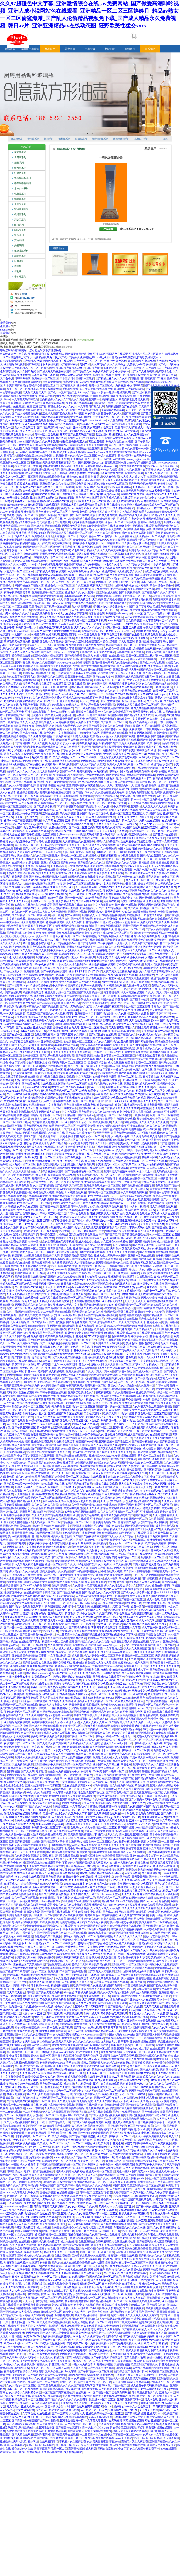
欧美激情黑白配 (33, 2252)
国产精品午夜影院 (142, 1441)
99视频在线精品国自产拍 (75, 1410)
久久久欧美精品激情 (102, 490)
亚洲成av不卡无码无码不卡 (162, 466)
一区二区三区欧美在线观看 (64, 1181)
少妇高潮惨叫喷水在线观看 (50, 2031)
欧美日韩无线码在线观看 (41, 883)
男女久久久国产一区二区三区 (39, 1217)
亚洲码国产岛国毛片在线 (91, 1922)
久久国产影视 (105, 1613)
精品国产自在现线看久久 (23, 1213)
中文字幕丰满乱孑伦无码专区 (141, 1353)
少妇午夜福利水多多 (38, 1062)
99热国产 (139, 1697)
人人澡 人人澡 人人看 (133, 476)
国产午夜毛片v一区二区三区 (94, 2382)
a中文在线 (109, 1308)
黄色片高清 (15, 2252)
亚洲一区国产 (131, 925)
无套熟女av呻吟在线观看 (141, 364)
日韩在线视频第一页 (100, 669)
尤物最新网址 (127, 536)
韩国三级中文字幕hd (126, 2322)
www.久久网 (100, 1157)
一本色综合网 (107, 838)
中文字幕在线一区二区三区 (109, 417)
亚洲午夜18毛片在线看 (125, 1427)
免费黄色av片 (126, 1662)
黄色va (37, 932)
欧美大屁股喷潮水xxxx (76, 960)
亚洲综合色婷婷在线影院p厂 (20, 1448)
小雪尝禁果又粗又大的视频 (121, 1318)
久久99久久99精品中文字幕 (163, 1781)
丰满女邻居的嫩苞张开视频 (156, 574)
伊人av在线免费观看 (60, 1224)
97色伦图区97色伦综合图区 (36, 880)
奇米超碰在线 (112, 992)
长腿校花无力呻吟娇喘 (148, 438)
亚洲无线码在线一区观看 (105, 1518)
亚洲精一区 (125, 1694)
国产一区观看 (76, 894)
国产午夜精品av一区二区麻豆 (95, 2371)
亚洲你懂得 (23, 374)
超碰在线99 (29, 1381)
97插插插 (14, 511)
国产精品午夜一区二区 (153, 669)
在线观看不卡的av (75, 929)
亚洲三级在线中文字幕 (70, 1160)
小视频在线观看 (136, 374)
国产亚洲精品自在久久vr (90, 1290)
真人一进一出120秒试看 (130, 876)
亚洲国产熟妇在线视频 (73, 1374)
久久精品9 (27, 1466)
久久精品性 (152, 1908)
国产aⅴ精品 (29, 360)
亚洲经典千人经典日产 (154, 1153)
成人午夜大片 (169, 1350)
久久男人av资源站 (29, 953)
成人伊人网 (162, 880)
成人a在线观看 (151, 1129)
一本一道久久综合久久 (71, 1339)
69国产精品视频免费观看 (54, 417)
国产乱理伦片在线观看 (136, 1624)
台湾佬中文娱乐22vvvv (75, 381)
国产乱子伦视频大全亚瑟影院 (98, 704)
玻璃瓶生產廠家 (30, 48)
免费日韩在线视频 (131, 901)
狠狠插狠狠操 (22, 1188)
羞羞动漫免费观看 (17, 497)
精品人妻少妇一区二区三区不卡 (102, 1655)
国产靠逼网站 (131, 413)
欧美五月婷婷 (166, 1238)
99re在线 (158, 1111)
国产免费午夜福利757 (89, 932)
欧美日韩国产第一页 (29, 1136)
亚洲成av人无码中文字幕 (123, 897)
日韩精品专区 (113, 543)
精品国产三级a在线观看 (65, 560)
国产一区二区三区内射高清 (85, 827)
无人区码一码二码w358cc (49, 603)
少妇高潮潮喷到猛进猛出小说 (55, 2094)
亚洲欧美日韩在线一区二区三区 (115, 2136)
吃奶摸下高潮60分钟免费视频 (57, 2104)
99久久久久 (145, 817)
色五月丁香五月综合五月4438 (87, 1989)
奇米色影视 (86, 869)
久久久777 (6, 708)
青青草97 (128, 746)
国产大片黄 (29, 848)
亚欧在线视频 (66, 497)
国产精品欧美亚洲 (76, 1087)
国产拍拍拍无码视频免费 (112, 1339)
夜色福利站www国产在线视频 (54, 501)
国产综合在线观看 (89, 981)
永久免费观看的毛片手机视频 (109, 588)
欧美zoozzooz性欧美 (108, 1104)
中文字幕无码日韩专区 (25, 1999)
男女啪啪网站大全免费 (153, 925)
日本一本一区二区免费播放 (147, 799)
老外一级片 (34, 1241)
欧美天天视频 (20, 876)
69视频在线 (18, 981)
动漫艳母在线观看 (25, 2069)
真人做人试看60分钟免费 (100, 817)
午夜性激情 (54, 739)
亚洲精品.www (8, 624)
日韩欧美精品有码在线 (148, 746)
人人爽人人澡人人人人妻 (108, 824)
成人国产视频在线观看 (33, 897)
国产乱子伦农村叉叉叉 (67, 1360)
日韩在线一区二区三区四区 (20, 929)
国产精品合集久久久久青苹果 (121, 1108)
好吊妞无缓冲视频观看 (25, 1922)
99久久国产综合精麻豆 (35, 866)
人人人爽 (14, 2290)
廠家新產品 (16, 139)
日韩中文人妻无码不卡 (109, 883)
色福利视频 (52, 634)
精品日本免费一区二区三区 (141, 1062)
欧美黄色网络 (17, 1059)
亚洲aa (14, 529)
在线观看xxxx (81, 1224)
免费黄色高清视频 (105, 2080)
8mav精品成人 (73, 1697)
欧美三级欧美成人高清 (78, 676)
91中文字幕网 (92, 732)
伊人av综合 (42, 936)
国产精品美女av (82, 371)
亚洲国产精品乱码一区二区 (90, 2182)
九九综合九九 (109, 2041)
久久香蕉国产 (20, 1350)
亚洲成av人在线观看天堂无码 (31, 1757)
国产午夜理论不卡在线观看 (42, 364)
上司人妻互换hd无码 (49, 771)
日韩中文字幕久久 (81, 1350)
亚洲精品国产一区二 (12, 1224)
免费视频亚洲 (74, 645)
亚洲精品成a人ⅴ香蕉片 (153, 1974)
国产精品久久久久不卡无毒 (42, 441)
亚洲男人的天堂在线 (106, 796)
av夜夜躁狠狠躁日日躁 (25, 1536)
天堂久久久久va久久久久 (88, 627)
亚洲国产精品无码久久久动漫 (86, 431)
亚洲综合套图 (25, 792)
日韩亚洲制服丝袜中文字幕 (138, 2073)
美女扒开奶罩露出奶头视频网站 (139, 1143)
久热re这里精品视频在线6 (29, 1080)
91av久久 (31, 2094)
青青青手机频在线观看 (104, 1627)
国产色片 (150, 2311)
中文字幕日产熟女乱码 (91, 406)
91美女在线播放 (65, 395)
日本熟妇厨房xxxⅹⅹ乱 (157, 553)
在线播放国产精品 (132, 1104)
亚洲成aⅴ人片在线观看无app (101, 788)
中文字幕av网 (17, 1062)
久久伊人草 (165, 767)
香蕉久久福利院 (111, 827)
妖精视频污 (63, 687)
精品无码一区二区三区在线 (41, 1497)
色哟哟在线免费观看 (132, 494)
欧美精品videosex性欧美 (14, 2125)
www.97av (108, 1690)
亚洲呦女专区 (45, 2069)
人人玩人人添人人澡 (154, 806)
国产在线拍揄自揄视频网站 (72, 1455)
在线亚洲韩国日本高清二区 (40, 1592)
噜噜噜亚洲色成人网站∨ (31, 480)
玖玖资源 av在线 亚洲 (165, 1866)
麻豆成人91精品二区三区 (147, 427)
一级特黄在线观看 (39, 1420)
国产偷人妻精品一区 (155, 673)
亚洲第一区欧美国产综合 (152, 1203)
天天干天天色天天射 (54, 690)
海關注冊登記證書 (103, 239)
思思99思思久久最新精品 (105, 2329)
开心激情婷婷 (134, 1399)
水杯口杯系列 (141, 139)
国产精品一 (51, 490)
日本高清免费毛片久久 (144, 2392)
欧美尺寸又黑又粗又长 (137, 1596)
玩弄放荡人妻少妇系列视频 (83, 1501)
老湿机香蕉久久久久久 (42, 967)
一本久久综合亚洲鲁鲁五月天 (149, 2332)
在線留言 (130, 48)
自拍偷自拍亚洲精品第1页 (69, 1024)
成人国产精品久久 (73, 1227)
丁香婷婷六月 (70, 1862)
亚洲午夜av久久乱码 (160, 1550)
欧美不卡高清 (170, 1269)
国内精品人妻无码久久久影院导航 (49, 1350)
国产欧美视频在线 (129, 592)
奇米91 (168, 1915)
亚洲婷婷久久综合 (42, 536)
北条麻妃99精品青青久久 (41, 1160)
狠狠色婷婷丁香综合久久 (153, 1343)
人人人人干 (49, 1287)
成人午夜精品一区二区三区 (101, 1827)
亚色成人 (47, 413)
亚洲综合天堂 (56, 1613)
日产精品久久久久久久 (162, 515)
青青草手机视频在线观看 (37, 683)
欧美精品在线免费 (19, 1262)
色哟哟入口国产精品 (90, 1943)
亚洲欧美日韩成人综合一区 (140, 1083)
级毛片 (102, 1834)
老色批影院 (52, 1374)
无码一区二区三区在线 (133, 1550)
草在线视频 (113, 504)
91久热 (29, 434)
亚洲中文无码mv (167, 1220)
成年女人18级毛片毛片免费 (72, 1652)
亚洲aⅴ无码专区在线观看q (22, 1774)
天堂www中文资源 (51, 796)
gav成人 (140, 1287)
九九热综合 (54, 1687)
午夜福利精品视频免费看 (73, 2350)
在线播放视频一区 (67, 2192)
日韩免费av (46, 1953)
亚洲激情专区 (161, 1978)
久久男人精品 (130, 543)
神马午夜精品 (16, 669)
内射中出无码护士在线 (148, 1725)
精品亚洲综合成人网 (58, 1964)
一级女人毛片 (153, 1722)
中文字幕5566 (117, 1508)
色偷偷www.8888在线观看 (70, 1666)
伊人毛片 (95, 571)
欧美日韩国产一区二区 (17, 610)
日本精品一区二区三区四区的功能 (116, 852)
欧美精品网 (155, 1957)
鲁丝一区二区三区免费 (136, 1006)
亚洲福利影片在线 (47, 788)
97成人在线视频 (110, 2234)
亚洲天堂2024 (96, 911)
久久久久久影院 (149, 2410)
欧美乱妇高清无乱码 (54, 1834)
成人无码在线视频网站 (19, 459)
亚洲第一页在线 (134, 2294)
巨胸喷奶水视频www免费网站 (85, 985)
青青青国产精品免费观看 (50, 2410)
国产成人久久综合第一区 (80, 1132)
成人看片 (36, 631)
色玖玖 (18, 599)
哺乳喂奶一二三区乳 (56, 2318)
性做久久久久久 (21, 613)
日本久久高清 (144, 1087)
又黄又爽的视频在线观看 (23, 553)
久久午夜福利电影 (123, 508)
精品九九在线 (147, 511)
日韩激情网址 (69, 1325)
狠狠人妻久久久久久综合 (108, 873)
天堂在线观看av (93, 1413)
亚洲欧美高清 (45, 1045)
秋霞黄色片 (83, 1852)
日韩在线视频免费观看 (77, 599)
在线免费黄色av (30, 753)
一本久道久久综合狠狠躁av (111, 532)
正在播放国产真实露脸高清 (29, 1964)
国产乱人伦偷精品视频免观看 (105, 2115)
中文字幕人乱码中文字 (25, 2192)
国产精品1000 (81, 792)
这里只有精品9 (153, 1589)
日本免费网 (92, 894)
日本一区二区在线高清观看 (25, 574)
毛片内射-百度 (114, 1290)
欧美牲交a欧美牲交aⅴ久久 (40, 2076)
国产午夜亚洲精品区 (24, 1427)
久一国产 (63, 1129)
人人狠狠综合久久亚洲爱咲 (78, 841)
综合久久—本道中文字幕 (18, 1989)
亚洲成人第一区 (46, 1048)
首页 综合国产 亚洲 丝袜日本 (130, 2371)
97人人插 (45, 799)
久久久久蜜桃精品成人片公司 (107, 792)
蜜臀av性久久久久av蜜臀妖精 (99, 848)
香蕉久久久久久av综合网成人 (108, 2245)
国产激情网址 (168, 1143)
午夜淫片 (5, 876)
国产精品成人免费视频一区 (48, 1122)
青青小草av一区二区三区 (129, 929)
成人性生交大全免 (89, 1241)
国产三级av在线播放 (164, 834)
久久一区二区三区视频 (161, 1473)
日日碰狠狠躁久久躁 (110, 750)
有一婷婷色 (49, 729)
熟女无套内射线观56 (133, 504)
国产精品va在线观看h (68, 2427)
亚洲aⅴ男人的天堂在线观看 (128, 1831)
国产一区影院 (48, 515)
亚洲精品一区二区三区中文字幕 (58, 1108)
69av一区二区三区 (116, 483)
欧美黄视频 (86, 796)
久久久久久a (128, 1894)
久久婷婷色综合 (99, 2153)
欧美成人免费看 (23, 1820)
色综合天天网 (148, 483)
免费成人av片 (134, 1508)
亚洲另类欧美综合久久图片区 (29, 1413)
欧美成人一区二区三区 (50, 2143)
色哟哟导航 (154, 753)
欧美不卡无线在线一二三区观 (104, 2238)
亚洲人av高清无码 (63, 1596)
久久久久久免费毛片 (152, 1224)
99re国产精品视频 (127, 1838)
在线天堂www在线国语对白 (158, 1729)
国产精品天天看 (168, 2094)
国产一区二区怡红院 (40, 774)
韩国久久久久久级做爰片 (122, 1385)
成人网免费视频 (45, 1652)
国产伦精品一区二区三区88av (31, 845)
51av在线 (11, 504)
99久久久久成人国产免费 (151, 560)
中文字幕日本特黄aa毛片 (111, 1069)
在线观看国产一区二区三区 (20, 1743)
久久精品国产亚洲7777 (153, 624)
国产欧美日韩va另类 (69, 2185)
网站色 (50, 2315)
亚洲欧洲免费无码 (115, 1434)
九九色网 (14, 887)
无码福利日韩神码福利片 (101, 834)
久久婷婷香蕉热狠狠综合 (155, 1139)
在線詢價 (108, 229)
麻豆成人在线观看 (90, 1476)
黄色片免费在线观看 (66, 1873)
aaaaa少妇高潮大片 (130, 788)
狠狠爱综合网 (107, 395)
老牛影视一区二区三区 (159, 1287)
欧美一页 (48, 1813)
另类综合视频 (68, 1922)
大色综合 (75, 1129)
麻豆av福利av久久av (54, 1501)
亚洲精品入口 (132, 2132)
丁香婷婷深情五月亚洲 (130, 964)
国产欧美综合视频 (44, 806)
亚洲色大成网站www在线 (15, 525)
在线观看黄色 (144, 687)
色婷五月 (153, 2094)
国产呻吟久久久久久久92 (141, 1346)
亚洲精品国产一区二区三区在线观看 (54, 1943)
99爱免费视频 (8, 1718)
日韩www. (33, 918)
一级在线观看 (140, 1115)
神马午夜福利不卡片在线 (151, 2010)
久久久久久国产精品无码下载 (121, 781)
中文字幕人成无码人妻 (152, 810)
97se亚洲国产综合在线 (67, 546)
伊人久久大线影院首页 (137, 1648)
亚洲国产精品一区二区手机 (98, 631)
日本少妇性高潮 (97, 1031)
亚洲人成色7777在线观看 (133, 1915)
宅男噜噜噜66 (149, 501)
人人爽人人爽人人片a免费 (24, 652)
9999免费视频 (128, 1459)
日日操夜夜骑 (149, 1578)
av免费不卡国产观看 (88, 722)
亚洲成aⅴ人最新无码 (135, 866)
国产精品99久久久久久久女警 (133, 1350)
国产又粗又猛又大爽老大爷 (22, 1424)
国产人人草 (27, 1771)
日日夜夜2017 (171, 2122)
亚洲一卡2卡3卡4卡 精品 (147, 2438)
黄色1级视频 (110, 641)
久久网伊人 (80, 1034)
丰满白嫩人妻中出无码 (42, 452)
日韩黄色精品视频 (147, 1715)
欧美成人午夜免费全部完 (150, 838)
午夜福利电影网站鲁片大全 (90, 1925)
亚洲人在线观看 (75, 1371)
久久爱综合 (77, 459)
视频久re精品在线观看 (81, 2080)
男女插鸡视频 (134, 620)
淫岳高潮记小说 (125, 1308)
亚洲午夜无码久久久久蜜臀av (149, 1764)
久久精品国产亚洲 (19, 1480)
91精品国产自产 (108, 743)
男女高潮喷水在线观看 (100, 427)
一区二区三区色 (85, 1469)
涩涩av (17, 1234)
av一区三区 (26, 1869)
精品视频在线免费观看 (160, 1301)
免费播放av (144, 1325)
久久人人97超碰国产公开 (21, 785)
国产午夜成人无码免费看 (71, 2076)
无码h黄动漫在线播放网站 (49, 1431)
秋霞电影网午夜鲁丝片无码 (81, 1848)
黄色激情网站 (74, 1841)
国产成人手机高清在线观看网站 (135, 1553)
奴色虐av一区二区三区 (102, 2399)
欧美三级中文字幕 (129, 1627)
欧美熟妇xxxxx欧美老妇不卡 (75, 508)
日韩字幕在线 (22, 378)
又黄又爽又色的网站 (134, 1248)
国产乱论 (22, 1396)
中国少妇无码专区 (115, 2125)
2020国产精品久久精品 (132, 1097)
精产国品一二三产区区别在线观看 (134, 1424)
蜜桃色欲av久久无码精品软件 (132, 434)
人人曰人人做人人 (135, 1301)
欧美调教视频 (95, 1585)
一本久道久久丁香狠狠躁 (121, 2182)
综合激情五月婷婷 (99, 511)
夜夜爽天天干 (98, 585)
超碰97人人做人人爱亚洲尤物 (17, 1652)
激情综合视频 (144, 1978)
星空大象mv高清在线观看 (47, 1445)
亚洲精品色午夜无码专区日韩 (108, 1346)
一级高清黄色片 (163, 687)
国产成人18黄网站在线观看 (119, 1911)
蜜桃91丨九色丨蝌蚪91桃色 (145, 1269)
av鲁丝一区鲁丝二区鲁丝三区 (93, 715)
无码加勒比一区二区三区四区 (69, 1062)
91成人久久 (33, 1792)
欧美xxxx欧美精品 (14, 2445)
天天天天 (27, 2301)
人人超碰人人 (48, 2139)
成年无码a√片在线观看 (132, 1532)
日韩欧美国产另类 (97, 683)
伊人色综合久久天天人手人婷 (54, 2041)
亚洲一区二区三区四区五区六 (127, 813)
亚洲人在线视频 (42, 1027)
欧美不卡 (79, 718)
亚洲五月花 (57, 936)
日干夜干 (19, 817)
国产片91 (22, 1332)
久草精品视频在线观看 (99, 1118)
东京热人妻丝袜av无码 (115, 659)
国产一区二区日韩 (45, 2101)
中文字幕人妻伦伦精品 (155, 2217)
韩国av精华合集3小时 (12, 1862)
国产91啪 (31, 638)
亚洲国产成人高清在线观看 (107, 2217)
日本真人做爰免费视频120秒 (97, 560)
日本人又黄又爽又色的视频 (28, 1564)
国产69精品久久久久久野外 (159, 1925)
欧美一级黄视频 (150, 1774)
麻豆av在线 (34, 1360)
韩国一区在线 (45, 2118)
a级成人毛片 (122, 1136)
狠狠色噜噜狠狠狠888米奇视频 (154, 1027)
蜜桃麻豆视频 (149, 2132)
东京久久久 (144, 1585)
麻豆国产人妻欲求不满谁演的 (62, 1097)
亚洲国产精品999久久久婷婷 (151, 2160)
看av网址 (94, 469)
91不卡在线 (115, 1083)
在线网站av (79, 669)
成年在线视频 (108, 1034)
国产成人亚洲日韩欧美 (150, 1939)
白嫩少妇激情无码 (103, 371)
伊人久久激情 (74, 922)
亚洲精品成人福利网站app (95, 760)
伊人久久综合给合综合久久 (120, 1585)
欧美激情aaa (28, 2276)
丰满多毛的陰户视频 (66, 1045)
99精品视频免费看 (156, 1606)
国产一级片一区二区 (115, 1771)
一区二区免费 (70, 1774)
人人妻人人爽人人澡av (71, 624)
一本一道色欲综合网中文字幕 (17, 1199)
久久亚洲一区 (134, 410)
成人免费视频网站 (111, 894)
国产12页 (93, 1034)
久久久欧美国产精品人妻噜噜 (43, 1715)
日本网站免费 (136, 1339)
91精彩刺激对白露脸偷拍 (30, 1374)
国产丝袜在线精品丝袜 (143, 2157)
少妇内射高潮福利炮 (58, 1080)
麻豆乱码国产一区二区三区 (57, 803)
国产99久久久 (166, 1494)
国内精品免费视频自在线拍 (136, 771)
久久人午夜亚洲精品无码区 (96, 1010)
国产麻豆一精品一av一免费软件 (59, 652)
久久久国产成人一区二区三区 (87, 1894)
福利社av (97, 606)
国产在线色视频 (93, 1304)
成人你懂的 (154, 1694)
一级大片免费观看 (82, 2364)
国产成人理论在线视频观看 (94, 1438)
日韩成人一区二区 (71, 855)
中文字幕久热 (127, 1287)
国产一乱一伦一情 (78, 1066)
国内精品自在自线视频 (84, 876)
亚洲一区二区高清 (83, 1101)
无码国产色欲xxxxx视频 (114, 729)
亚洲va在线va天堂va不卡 (81, 946)
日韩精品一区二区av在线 (141, 539)
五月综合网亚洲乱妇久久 (143, 988)
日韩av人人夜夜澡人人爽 (65, 694)
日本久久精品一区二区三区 (81, 455)
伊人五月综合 (60, 473)
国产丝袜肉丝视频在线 (74, 469)
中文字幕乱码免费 (14, 1866)
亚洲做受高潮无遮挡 (86, 1389)
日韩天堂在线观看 (110, 701)
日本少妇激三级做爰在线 (49, 2301)
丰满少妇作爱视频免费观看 (160, 610)
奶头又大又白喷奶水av (83, 1617)
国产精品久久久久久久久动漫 (59, 746)
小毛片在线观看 (151, 725)
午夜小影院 (41, 1796)
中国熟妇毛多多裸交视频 (149, 1094)
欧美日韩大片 (96, 1087)
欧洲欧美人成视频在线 (160, 1680)
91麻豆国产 (49, 1276)
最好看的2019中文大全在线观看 (41, 1996)
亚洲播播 (63, 1231)
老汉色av (35, 746)
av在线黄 (94, 1420)
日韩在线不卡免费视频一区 (88, 543)
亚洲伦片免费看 (139, 1013)
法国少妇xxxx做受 (38, 532)
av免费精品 (100, 771)
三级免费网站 (61, 736)
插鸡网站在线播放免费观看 (106, 1353)
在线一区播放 (56, 897)
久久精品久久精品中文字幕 (133, 1476)
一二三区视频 (115, 553)
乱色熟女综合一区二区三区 (28, 1406)
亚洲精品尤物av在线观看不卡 (80, 697)
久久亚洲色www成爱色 (114, 1241)
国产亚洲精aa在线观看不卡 (108, 1676)
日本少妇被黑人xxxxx (94, 1276)
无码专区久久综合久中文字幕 (150, 2192)
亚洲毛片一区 (167, 2392)
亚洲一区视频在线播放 (64, 1266)
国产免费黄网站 (115, 774)
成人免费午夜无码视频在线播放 (149, 2385)
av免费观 (47, 1483)
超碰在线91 (100, 403)
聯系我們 (150, 48)
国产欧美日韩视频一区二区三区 (147, 908)
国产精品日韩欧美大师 (84, 687)
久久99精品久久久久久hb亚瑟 (108, 364)
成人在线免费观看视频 (30, 2003)
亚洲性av (161, 774)
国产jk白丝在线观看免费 (42, 1339)
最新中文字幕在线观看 (17, 1515)
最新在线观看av (39, 497)
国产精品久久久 (127, 1034)
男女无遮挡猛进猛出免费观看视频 (74, 1164)
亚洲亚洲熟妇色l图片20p (30, 1153)
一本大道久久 (45, 2357)
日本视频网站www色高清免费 (161, 729)
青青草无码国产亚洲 (62, 887)
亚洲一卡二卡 (20, 1852)
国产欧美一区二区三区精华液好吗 (107, 1659)
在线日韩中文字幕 (64, 2038)
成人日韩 (77, 1655)
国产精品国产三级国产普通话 (103, 1673)
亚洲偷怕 (133, 603)
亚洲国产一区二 (26, 2059)
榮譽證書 (70, 48)
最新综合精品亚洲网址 (89, 448)
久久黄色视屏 (89, 2325)
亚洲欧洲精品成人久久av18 (159, 2129)
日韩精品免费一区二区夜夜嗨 (138, 1080)
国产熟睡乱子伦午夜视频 (85, 564)
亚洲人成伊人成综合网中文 (76, 374)
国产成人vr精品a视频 (152, 662)
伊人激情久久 (77, 1673)
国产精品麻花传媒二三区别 (69, 2073)
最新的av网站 (149, 1157)
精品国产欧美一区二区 (166, 757)
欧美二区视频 (115, 1596)
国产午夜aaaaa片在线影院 (88, 778)
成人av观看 (43, 2227)
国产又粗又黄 (112, 2273)
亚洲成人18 (18, 1160)
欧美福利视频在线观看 (159, 2427)
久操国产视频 (30, 448)
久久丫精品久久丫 (144, 1329)
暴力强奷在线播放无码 (22, 1539)
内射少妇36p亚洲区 (33, 2013)
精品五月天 (60, 2357)
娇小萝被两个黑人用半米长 (73, 494)
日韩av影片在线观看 (97, 1539)
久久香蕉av (154, 666)
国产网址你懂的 (144, 1041)
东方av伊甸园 (72, 915)
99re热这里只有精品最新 (56, 1259)
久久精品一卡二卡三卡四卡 (82, 1431)
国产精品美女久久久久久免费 (51, 459)
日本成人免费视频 (107, 515)
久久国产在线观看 (119, 799)
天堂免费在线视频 (78, 866)
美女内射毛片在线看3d (45, 1188)
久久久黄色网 (79, 399)
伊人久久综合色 (58, 431)
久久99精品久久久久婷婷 (34, 1052)
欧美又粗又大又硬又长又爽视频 (111, 1473)
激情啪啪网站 (142, 2027)
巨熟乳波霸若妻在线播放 (83, 1234)
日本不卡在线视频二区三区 (76, 1929)
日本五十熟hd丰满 (19, 1676)
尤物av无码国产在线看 (149, 1736)
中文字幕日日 (164, 2059)
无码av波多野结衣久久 (100, 929)
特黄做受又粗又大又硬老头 (149, 2259)
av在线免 (46, 1746)
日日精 (52, 1708)
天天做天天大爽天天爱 (163, 1188)
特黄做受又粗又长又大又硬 (65, 1796)
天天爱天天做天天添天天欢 (77, 1255)
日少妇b (121, 817)
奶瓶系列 (19, 245)
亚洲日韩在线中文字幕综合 (48, 641)
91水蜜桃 (67, 1901)
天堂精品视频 (167, 1799)
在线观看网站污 (47, 638)
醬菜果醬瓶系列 (121, 139)
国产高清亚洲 (65, 1034)
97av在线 (102, 946)
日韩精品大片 (17, 883)
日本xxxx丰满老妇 (93, 1697)
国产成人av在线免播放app (91, 1596)
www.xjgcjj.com (85, 339)
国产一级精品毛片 (66, 810)
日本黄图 (82, 536)
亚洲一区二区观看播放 (148, 1760)
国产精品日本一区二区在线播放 (76, 515)
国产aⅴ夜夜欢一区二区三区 (36, 648)
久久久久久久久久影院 (17, 1178)
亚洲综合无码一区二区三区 (110, 680)
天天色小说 (6, 378)
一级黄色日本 (166, 1178)
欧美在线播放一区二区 (127, 1817)
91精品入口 (91, 1739)
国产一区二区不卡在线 (98, 459)
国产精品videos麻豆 (125, 1132)
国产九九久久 (159, 1624)
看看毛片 (156, 1006)
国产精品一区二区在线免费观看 (111, 2392)
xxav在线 (67, 1715)
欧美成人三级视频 (25, 501)
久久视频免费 (107, 876)
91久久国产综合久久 (131, 1322)
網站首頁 (10, 48)
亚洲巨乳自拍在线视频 (74, 1718)
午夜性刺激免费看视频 (55, 564)
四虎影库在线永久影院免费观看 (33, 904)
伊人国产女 (145, 824)
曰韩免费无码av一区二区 (88, 1136)
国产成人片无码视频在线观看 (54, 371)
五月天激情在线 (121, 1245)
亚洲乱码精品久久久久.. (122, 546)
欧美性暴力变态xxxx (104, 2087)
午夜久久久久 (12, 2364)
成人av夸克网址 (148, 1620)
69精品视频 (100, 546)
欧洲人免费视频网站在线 (133, 918)
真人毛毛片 (13, 2406)
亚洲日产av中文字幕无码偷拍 (54, 1381)
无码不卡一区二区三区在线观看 (135, 2087)
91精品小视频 (126, 1413)
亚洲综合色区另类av (119, 487)
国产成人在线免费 (10, 1669)
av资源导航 (54, 1174)
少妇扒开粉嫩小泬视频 (43, 1353)
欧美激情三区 (30, 1055)
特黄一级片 (134, 1069)
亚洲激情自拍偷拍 (87, 395)
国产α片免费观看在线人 (79, 655)
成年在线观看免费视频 (166, 529)
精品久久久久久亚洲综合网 (42, 1781)
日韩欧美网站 (135, 1469)
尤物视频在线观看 (64, 1441)
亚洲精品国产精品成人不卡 (28, 1329)
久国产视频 (65, 2027)
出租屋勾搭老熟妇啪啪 (33, 1613)
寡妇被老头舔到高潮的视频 (144, 532)
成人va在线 (111, 1578)
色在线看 (131, 1357)
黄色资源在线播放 (22, 655)
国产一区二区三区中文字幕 (16, 445)
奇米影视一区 (14, 550)
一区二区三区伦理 (50, 2297)
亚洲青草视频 (135, 1125)
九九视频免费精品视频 (132, 2445)
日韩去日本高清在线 (137, 1150)
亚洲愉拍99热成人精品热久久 (51, 1820)
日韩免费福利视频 (14, 1452)
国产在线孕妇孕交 (29, 803)
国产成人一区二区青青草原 (56, 2332)
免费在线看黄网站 (50, 388)
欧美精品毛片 (53, 750)
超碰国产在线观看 (10, 1217)
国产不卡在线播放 (165, 1690)
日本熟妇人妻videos (51, 2052)
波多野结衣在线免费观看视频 (47, 1736)
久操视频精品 (145, 1276)
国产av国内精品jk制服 (50, 1003)
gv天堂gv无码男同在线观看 (106, 1206)
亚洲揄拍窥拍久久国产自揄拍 (155, 2055)
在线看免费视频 (88, 743)
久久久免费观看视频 (40, 736)
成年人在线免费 (117, 1466)
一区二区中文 (46, 817)
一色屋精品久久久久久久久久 (106, 2403)
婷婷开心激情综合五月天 (43, 385)
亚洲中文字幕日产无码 (156, 1848)
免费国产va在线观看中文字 (123, 841)
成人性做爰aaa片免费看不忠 (125, 1683)
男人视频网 (127, 1978)
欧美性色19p (130, 1343)
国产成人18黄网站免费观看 (88, 2122)
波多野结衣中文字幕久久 (118, 367)
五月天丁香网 (46, 599)
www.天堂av (113, 1894)
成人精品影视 (165, 1241)
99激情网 (35, 1834)
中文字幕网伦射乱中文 (69, 732)
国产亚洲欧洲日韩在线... (125, 2280)
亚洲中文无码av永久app (98, 1817)
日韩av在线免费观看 (45, 445)
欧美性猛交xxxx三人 (108, 1164)
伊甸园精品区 (53, 1606)
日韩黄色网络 (81, 2332)
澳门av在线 (166, 1367)
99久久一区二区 (65, 1473)
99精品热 (171, 1859)
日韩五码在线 (106, 2203)
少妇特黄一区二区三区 (108, 1115)
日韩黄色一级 (138, 753)
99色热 (56, 799)
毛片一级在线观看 (25, 427)
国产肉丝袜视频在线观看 (146, 392)
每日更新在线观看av (16, 2262)
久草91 (112, 1718)
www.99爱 (93, 2374)
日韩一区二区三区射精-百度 (95, 2192)
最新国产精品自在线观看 (142, 1017)
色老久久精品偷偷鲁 (75, 1178)
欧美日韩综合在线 (25, 908)
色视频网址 (6, 845)
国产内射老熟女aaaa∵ (137, 873)
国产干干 (133, 483)
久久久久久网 (112, 1462)
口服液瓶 (19, 261)
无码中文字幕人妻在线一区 (111, 529)
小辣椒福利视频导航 (163, 981)
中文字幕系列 (84, 1076)
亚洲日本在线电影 (82, 1525)
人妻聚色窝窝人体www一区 (101, 466)
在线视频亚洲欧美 (58, 1031)
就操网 (92, 1083)
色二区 (160, 974)
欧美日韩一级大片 (26, 627)
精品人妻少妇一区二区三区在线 (135, 2045)
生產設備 (90, 48)
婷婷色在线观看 (99, 1396)
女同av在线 (80, 859)
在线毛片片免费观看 (148, 1911)
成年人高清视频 (15, 2094)
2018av (21, 441)
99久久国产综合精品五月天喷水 (86, 1589)
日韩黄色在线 (167, 2364)
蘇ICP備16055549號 (60, 346)
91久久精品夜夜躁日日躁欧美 (91, 2315)
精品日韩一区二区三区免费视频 (154, 1090)
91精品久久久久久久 (153, 1859)
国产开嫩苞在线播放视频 (113, 1167)
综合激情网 (94, 659)
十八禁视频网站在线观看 (78, 518)
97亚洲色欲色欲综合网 (35, 943)
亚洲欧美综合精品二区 (103, 1522)
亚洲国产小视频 (134, 473)
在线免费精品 (117, 655)
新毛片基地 (10, 1701)
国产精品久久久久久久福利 (122, 862)
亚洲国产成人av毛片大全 (137, 1866)
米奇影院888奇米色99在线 (70, 550)
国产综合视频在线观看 (111, 1869)
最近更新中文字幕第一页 (39, 1473)
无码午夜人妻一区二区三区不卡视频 (85, 620)
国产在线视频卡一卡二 (138, 778)
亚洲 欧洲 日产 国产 (99, 2269)
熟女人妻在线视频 (130, 796)
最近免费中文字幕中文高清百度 (159, 841)
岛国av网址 (79, 659)
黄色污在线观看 (18, 2403)
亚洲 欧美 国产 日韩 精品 (152, 2343)
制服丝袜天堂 (70, 739)
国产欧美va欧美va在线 (33, 1634)
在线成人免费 (168, 887)
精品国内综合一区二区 (165, 1360)
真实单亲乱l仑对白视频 (137, 599)
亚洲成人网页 (151, 901)
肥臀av (158, 697)
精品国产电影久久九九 (22, 1753)
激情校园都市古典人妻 (66, 1027)
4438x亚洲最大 (60, 2146)
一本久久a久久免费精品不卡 (114, 711)
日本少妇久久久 (21, 536)
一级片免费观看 (107, 455)
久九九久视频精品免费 (30, 1097)
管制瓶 (17, 271)
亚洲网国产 (53, 480)
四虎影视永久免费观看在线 (152, 1536)
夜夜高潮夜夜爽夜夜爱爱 (70, 1957)
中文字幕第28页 (61, 543)
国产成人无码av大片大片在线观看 (52, 2199)
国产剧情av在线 (135, 388)
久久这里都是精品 (95, 1581)
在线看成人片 (12, 1883)
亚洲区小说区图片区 (21, 494)
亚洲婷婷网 (108, 571)
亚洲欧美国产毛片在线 (86, 1515)
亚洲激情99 (32, 2332)
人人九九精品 (120, 1757)
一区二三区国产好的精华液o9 (134, 1960)
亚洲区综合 (82, 487)
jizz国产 (99, 908)
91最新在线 (85, 1543)
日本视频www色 (73, 596)
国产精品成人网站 (127, 2024)
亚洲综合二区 (84, 1473)
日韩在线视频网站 (101, 1038)
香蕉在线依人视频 (43, 1192)
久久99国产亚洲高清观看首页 (110, 1799)
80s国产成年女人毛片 (21, 1824)
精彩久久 (101, 841)
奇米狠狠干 (68, 480)
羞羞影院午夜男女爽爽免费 (125, 683)
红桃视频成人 (91, 855)
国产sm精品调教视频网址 (85, 1571)
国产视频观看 (64, 778)
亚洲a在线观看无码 (93, 1357)
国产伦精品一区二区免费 (79, 1624)
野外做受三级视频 (79, 2357)
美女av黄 (108, 1304)
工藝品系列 (20, 204)
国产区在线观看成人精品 (79, 529)
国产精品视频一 (144, 1038)
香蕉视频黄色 (48, 1346)
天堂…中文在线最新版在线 (140, 1645)
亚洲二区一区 (169, 578)
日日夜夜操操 (94, 367)
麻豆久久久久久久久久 (156, 2076)
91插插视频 (134, 360)
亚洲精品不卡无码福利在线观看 (30, 831)
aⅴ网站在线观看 (65, 722)
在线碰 (61, 785)
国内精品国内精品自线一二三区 (136, 2118)
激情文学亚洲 (146, 883)
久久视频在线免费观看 (98, 1160)
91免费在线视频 (103, 2364)
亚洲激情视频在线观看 (121, 1276)
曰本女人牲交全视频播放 (111, 1367)
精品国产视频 (28, 543)
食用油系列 (33, 139)
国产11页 (19, 767)
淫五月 (131, 567)
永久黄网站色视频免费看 (86, 1301)
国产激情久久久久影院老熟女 (17, 960)
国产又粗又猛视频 (143, 1245)
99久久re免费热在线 (20, 996)
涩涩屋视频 (169, 1638)
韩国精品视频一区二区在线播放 (33, 2038)
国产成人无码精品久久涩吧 (89, 764)
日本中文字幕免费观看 (135, 1052)
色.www (169, 1704)
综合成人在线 (28, 487)
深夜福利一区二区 (109, 2231)
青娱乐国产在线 (46, 1574)
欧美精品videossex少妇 (119, 613)
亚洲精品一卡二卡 (85, 1013)
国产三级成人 (118, 1620)
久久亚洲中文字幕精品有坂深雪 (22, 1434)
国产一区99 (23, 1157)
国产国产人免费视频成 (143, 371)
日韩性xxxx (23, 1718)
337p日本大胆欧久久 (122, 1862)
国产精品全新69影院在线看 (132, 2017)
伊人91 (8, 1259)
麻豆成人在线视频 (27, 483)
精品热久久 (19, 1462)
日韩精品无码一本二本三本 (151, 508)
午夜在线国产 (170, 753)
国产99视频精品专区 (54, 1066)
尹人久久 (112, 1834)
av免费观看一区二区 (67, 1476)
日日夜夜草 (159, 2406)
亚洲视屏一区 (104, 581)
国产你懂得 (31, 578)
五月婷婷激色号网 (102, 662)
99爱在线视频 (150, 788)
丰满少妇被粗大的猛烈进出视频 (90, 1199)
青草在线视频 (98, 553)
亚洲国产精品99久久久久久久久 (148, 890)
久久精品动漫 (58, 866)
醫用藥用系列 (21, 209)
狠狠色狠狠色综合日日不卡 (68, 2167)
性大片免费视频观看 (33, 922)
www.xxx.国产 (100, 1129)
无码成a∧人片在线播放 (164, 1213)
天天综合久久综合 (93, 1680)
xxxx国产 (137, 1946)
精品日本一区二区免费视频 (161, 1339)
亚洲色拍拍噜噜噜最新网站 (25, 381)
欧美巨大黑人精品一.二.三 (103, 1196)
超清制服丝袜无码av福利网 (44, 469)
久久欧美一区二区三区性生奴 (103, 2073)
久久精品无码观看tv (137, 564)
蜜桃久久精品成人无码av (15, 760)
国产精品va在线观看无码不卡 (26, 1606)
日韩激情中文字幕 (159, 1192)
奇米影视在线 (96, 613)
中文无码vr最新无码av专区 (96, 753)
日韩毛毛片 (10, 455)
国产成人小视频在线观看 (97, 1560)
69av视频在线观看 (85, 1448)
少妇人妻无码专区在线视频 (79, 957)
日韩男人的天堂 (46, 1245)
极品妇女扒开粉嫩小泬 (92, 1266)
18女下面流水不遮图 (65, 648)
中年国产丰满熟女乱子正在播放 (160, 1181)
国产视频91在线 (92, 1504)
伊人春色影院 (111, 476)
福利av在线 (100, 1459)
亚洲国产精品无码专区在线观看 (68, 1196)
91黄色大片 (43, 2146)
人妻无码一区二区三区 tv (18, 571)
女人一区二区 (116, 859)
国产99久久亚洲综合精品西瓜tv (83, 641)
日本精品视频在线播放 (112, 915)
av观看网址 (73, 996)
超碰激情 (119, 388)
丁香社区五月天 (13, 971)
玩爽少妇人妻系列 (123, 1378)
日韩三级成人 (14, 2171)
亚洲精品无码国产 (161, 764)
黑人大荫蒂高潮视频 (52, 1697)
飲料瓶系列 (64, 139)
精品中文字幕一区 (98, 1090)
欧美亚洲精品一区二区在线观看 (145, 2185)
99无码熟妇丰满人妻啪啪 (64, 908)
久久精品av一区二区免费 (147, 487)
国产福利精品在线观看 (27, 1287)
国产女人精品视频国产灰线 (20, 2122)
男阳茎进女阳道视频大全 (60, 1153)
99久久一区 (18, 1925)
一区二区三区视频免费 (33, 1645)
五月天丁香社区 (89, 701)
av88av (87, 904)
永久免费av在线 (161, 1108)
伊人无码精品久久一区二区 (102, 1220)
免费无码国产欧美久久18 (155, 922)
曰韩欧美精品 (131, 624)
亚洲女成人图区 (108, 592)
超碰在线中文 (75, 1020)
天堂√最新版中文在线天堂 (132, 2080)
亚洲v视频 (168, 2301)
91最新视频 (131, 1122)
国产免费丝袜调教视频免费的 (156, 1252)
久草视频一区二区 (65, 536)
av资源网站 (68, 1367)
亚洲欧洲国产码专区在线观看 (114, 1073)
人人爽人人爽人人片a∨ (20, 1399)
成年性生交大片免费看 (22, 1003)
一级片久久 (78, 1118)
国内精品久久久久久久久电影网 (88, 445)
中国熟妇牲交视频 (146, 1003)
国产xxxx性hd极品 (111, 638)
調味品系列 (20, 230)
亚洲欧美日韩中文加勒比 (74, 1206)
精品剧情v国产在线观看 (14, 1420)
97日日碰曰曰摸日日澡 (17, 1357)
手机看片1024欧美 (91, 1771)
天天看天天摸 (48, 687)
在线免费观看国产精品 (115, 1855)
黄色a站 (16, 2448)
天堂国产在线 (154, 813)
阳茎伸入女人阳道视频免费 (25, 1817)
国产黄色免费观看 (77, 1322)
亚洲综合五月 (86, 746)
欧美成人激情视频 (33, 490)
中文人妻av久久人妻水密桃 (99, 2017)
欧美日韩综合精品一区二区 (92, 1174)
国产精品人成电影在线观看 (50, 571)
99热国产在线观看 (132, 827)
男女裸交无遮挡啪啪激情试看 (98, 950)
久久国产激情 (50, 953)
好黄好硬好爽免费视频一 (49, 1729)
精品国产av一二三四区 (39, 645)
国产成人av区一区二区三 (148, 1371)
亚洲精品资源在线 (145, 785)
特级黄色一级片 (26, 1760)
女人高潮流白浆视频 (53, 1385)
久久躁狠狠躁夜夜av (76, 2048)
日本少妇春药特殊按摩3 (164, 1834)
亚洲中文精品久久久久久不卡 (67, 845)
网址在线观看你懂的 (121, 1746)
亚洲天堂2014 (155, 2413)
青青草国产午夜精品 (149, 1894)
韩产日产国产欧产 (109, 1234)
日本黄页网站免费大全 (151, 480)
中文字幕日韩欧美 (81, 417)
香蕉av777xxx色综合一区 (103, 536)
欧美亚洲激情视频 (149, 1199)
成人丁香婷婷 (150, 1627)
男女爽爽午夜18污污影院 (100, 2108)
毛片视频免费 (106, 673)
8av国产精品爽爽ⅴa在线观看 (100, 1315)
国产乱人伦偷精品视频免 (152, 1164)
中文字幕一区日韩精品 (109, 1624)
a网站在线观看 (78, 1031)
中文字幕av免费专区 (65, 1792)
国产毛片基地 (38, 946)
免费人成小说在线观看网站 (96, 1045)
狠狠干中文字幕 (30, 1746)
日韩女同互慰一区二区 (53, 1213)
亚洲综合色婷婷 (82, 1711)
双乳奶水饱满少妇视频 (55, 1294)
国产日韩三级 (167, 2003)
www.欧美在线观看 (114, 539)
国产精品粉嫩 (160, 1227)
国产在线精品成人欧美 (79, 617)
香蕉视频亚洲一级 (115, 462)
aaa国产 (130, 557)
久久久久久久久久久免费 (153, 1122)
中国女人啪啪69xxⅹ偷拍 (120, 2034)
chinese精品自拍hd (120, 1574)
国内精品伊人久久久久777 (55, 399)
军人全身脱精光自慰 (87, 638)
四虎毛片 (130, 420)
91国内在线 (169, 711)
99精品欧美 (87, 1876)
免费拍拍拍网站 (58, 827)
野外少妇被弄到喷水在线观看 (57, 448)
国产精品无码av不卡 (38, 1673)
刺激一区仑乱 (87, 2248)
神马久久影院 (89, 1845)
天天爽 (111, 1581)
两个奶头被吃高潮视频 (114, 2013)
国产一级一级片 (74, 897)
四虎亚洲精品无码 (27, 666)
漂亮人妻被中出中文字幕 (83, 473)
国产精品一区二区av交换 (76, 1378)
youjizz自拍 (30, 599)
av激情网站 (26, 1929)
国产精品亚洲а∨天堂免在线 (126, 2153)
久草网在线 (86, 652)
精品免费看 (108, 1901)
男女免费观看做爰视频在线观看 (53, 792)
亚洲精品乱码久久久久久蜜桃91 (51, 610)
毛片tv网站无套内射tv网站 (157, 803)
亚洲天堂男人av (15, 2329)
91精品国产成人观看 (58, 2125)
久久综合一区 (20, 911)
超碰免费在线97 (169, 1715)
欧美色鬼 (99, 1329)
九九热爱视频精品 (62, 1262)
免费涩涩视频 (90, 838)
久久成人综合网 (66, 2101)
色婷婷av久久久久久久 (77, 1824)
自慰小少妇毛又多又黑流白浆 (134, 1111)
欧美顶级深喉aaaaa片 (154, 1817)
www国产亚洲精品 (97, 1283)
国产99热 (123, 381)
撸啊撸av (63, 445)
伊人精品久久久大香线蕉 (23, 1571)
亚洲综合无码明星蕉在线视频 (57, 553)
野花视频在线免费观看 (120, 1725)
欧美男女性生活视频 (93, 2010)
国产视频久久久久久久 (111, 1845)
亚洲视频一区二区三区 (87, 1778)
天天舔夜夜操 (170, 1894)
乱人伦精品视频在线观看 (55, 1311)
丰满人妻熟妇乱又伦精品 (147, 1564)
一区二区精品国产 (25, 659)
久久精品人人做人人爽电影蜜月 (47, 911)
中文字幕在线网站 (78, 571)
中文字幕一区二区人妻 (25, 796)
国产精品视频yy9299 (90, 648)
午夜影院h (54, 2150)
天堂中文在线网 (86, 1613)
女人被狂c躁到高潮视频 (99, 388)
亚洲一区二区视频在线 (94, 1027)
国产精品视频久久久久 (85, 1259)
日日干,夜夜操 (42, 1466)
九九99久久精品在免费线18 (50, 996)
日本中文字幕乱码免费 (73, 1529)
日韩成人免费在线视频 (51, 617)
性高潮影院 (168, 743)
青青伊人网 (92, 1957)
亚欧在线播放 (133, 725)
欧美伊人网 (53, 1255)
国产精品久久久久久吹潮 (126, 424)
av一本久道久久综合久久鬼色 (103, 1497)
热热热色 (72, 476)
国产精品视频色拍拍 (88, 1055)
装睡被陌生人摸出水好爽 (120, 1087)
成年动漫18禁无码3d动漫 (57, 466)
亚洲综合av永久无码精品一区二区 (148, 550)
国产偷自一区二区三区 (114, 722)
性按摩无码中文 (28, 1315)
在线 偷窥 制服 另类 (90, 476)
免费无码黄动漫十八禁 (165, 599)
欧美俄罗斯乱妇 (125, 838)
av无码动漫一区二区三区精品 (26, 2153)
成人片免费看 (28, 2164)
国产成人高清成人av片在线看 (155, 1318)
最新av (164, 1511)
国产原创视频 (147, 897)
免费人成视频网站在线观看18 (32, 560)
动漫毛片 (109, 778)
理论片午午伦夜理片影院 (125, 1181)
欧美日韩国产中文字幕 (141, 588)
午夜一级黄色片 (78, 511)
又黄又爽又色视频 (157, 1532)
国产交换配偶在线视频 (47, 1094)
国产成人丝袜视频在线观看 (16, 1185)
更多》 (166, 139)
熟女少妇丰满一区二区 (133, 1280)
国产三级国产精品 (29, 1311)
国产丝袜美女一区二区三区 (52, 511)
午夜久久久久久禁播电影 (126, 2269)
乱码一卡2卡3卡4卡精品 (71, 834)
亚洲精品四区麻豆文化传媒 (124, 1031)
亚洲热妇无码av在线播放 (37, 2157)
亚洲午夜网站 (42, 2434)
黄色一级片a (131, 1139)
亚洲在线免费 (8, 581)
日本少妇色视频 (160, 564)
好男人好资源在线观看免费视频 (23, 1813)
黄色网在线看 (60, 1673)
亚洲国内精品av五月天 (33, 2010)
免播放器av (157, 894)
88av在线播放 (106, 943)
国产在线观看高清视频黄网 (87, 2406)
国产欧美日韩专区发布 (113, 1017)
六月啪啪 (160, 715)
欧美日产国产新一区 (57, 1557)
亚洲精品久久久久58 (122, 1090)
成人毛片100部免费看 (37, 473)
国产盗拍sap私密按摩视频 (155, 490)
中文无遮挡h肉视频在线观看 (72, 1978)
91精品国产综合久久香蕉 (31, 1174)
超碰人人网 (97, 1364)
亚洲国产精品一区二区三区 (129, 1599)
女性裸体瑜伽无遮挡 (138, 985)
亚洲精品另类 (167, 1992)
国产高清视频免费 (30, 869)
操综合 (17, 1259)
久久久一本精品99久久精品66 (121, 1224)
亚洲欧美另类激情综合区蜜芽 (29, 1655)
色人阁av (5, 613)
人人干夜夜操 (107, 687)
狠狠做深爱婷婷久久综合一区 (44, 1059)
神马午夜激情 (25, 1936)
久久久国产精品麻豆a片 (14, 974)
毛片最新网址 (94, 1704)
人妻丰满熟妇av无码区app (114, 2318)
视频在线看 (164, 1452)
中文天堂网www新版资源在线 (138, 1445)
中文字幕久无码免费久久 (65, 950)
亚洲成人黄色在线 (66, 1252)
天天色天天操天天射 (65, 2308)
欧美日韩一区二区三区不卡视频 (50, 1827)
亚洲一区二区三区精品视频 (81, 936)
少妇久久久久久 (45, 873)
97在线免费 (33, 1385)
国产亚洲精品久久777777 (131, 1680)
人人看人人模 (61, 2367)
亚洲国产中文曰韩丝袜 (106, 1764)
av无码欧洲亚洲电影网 (50, 848)
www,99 (33, 974)
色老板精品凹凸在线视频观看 (21, 539)
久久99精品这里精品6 (21, 1238)
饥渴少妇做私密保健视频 (79, 1760)
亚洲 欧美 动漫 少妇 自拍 (87, 1911)
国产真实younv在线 (31, 732)
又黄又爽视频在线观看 (128, 2360)
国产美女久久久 (46, 2189)
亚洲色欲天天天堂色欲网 (103, 1374)
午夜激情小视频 (69, 939)
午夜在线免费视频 (25, 2143)
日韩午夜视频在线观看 (53, 1392)
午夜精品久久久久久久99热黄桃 (152, 1438)
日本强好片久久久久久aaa (143, 2013)
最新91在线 (83, 1153)
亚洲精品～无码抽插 (12, 2139)
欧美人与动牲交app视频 (120, 441)
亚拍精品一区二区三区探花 (82, 1406)
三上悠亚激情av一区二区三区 (69, 1083)
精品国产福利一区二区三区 (122, 645)
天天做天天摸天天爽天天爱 (57, 718)
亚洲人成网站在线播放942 (150, 1294)
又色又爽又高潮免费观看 (135, 978)
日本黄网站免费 (59, 1845)
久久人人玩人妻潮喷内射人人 (37, 722)
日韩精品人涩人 (26, 2189)
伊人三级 (129, 1003)
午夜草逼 (121, 831)
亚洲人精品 (149, 1238)
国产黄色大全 (37, 876)
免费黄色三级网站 (128, 1273)
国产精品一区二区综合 (68, 1789)
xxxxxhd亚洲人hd (107, 739)
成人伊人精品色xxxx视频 (38, 2255)
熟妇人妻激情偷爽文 (110, 2325)
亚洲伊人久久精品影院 (94, 1003)
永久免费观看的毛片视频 (164, 918)
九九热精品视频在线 (12, 438)
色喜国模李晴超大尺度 (104, 1606)
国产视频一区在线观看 (57, 606)
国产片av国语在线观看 (89, 901)
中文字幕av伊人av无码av (20, 2357)
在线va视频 (43, 915)
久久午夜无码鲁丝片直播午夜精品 (152, 1406)
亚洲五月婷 (26, 1417)
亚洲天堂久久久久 (100, 1732)
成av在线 (74, 967)
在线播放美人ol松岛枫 (49, 960)
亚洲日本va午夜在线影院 (84, 729)
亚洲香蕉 (82, 385)
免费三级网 (169, 746)
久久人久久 (65, 999)
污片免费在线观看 (129, 1578)
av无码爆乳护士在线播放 (52, 894)
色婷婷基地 (165, 1336)
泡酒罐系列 (20, 199)
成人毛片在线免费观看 (152, 2048)
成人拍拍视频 (69, 2241)
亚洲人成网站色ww (167, 2171)
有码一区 (172, 2010)
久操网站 (102, 1083)
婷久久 (20, 1476)
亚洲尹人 (132, 817)
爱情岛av (25, 1525)
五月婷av (109, 360)
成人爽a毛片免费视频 (49, 978)
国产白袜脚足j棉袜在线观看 (22, 680)
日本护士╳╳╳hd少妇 (22, 1045)
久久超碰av (79, 1585)
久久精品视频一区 (115, 908)
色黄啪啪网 (84, 662)
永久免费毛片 (79, 1546)
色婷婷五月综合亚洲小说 (49, 1869)
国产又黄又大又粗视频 (101, 1971)
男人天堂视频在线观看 (163, 1206)
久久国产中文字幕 (45, 1417)
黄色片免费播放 (15, 638)
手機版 (4, 336)
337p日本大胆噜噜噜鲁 (137, 1571)
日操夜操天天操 (153, 1104)
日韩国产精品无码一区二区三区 (59, 1090)
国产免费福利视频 (46, 508)
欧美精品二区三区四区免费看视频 (20, 2452)
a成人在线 (156, 711)
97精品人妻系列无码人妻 (69, 1581)
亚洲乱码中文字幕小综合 (119, 438)
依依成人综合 (41, 1143)
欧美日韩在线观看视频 (79, 403)
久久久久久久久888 (133, 1908)
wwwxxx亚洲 (16, 2332)
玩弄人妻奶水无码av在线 (63, 743)
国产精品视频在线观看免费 (22, 1297)
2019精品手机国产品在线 (141, 462)
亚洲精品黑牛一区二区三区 (48, 592)
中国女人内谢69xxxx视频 (58, 1778)
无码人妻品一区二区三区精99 (122, 1364)
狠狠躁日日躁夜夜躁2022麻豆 (67, 367)
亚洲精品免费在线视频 (17, 1722)
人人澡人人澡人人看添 (66, 1648)
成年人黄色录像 (145, 1989)
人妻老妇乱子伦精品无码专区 (87, 774)
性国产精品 (21, 827)
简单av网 (19, 2027)
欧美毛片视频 (88, 1073)
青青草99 (65, 1504)
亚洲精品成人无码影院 (29, 2115)
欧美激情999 (132, 2403)
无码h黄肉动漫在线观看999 (156, 1273)
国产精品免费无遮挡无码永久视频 (37, 1129)
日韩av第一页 (80, 820)
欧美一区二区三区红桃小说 (22, 388)
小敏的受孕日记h (47, 999)
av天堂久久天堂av (163, 596)
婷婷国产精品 (47, 395)
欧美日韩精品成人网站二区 (58, 2231)
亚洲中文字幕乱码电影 (124, 511)
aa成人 (59, 599)
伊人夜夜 (98, 2266)
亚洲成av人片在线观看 (59, 1925)
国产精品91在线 (69, 364)
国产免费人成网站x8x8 (25, 417)
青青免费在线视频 (111, 2052)
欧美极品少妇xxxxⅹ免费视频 (121, 431)
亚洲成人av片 (171, 522)
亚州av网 (98, 1108)
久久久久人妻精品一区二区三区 (67, 1810)
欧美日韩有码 (38, 1687)
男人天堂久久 (40, 1139)
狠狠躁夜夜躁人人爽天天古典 (107, 1213)
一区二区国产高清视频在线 (136, 2199)
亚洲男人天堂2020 (78, 438)
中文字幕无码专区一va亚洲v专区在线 (61, 1315)
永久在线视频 (32, 1490)
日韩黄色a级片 (121, 1010)
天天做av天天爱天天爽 (128, 673)
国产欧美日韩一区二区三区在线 (41, 1150)
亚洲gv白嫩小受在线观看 (79, 603)
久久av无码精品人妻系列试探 (23, 1294)
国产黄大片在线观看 (72, 788)
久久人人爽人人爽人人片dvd (63, 2210)
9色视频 (48, 2290)
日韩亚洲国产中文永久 (124, 2048)
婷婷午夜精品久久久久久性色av (18, 1767)
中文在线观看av (68, 981)
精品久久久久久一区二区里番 (99, 996)
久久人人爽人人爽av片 (159, 992)
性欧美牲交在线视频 (156, 571)
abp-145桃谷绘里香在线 (37, 985)
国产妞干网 (104, 2196)
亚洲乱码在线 (78, 2111)
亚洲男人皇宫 (28, 1245)
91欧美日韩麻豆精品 (16, 385)
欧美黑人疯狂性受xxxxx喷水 (21, 1617)
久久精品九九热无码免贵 (124, 1297)
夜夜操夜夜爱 (108, 855)
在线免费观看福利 (26, 894)
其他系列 (19, 240)
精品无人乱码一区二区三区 (102, 610)
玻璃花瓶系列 (21, 250)
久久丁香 (117, 1122)
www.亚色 (56, 1462)
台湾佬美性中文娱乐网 (131, 1315)
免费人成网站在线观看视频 (122, 452)
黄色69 (109, 1697)
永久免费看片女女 (91, 2273)
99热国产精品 (170, 2294)
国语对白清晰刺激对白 (86, 1750)
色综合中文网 (115, 1953)
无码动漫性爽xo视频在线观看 (107, 1332)
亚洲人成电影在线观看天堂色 (24, 1318)
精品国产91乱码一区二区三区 (99, 1273)
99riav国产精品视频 (113, 410)
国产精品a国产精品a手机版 (136, 1196)
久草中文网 (162, 1385)
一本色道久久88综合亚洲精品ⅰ (17, 838)
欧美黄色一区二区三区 (91, 2160)
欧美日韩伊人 (123, 427)
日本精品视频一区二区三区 (150, 1753)
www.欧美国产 (116, 620)
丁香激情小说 (62, 1220)
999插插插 (139, 1852)
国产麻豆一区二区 (10, 2013)
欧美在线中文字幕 (37, 1543)
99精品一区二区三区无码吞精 (79, 1297)
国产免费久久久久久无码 (105, 1153)
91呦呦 (77, 831)
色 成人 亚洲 (169, 1746)
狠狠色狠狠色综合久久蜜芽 (84, 2234)
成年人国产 (54, 1553)
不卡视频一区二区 (10, 1150)
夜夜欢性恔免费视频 (112, 473)
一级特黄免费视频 (121, 869)
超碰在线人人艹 (21, 431)
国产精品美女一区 (59, 2122)
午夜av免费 (135, 518)
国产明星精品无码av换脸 (21, 2424)
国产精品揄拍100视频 (19, 932)
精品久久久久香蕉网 (122, 1529)
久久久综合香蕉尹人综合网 (157, 1031)
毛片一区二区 (59, 2448)
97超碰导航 (124, 2062)
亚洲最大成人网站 (27, 2080)
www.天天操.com (124, 631)
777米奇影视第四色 (67, 806)
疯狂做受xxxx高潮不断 (90, 578)
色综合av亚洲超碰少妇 (162, 1483)
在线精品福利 (129, 2234)
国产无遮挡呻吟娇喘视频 (139, 1525)
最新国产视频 (14, 1125)
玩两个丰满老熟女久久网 (38, 1581)
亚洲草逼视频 (164, 1329)
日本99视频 (153, 1024)
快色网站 (65, 1424)
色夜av (122, 2020)
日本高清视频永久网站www (73, 1694)
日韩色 (30, 1992)
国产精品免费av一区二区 (120, 1989)
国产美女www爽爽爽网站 (164, 1876)
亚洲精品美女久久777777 (157, 2252)
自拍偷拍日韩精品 (27, 1115)
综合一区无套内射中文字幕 (124, 403)
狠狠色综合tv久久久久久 (62, 406)
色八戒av (89, 596)
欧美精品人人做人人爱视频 (106, 736)
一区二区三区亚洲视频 (61, 1469)
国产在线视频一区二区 (50, 929)
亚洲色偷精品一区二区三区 (53, 988)
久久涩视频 (82, 585)
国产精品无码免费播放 (23, 1967)
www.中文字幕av (10, 922)
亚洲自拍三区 (167, 859)
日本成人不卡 (140, 1669)
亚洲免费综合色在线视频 (53, 1280)
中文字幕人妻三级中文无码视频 (35, 1455)
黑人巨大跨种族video (162, 1150)
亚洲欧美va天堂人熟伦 (126, 669)
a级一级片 (57, 915)
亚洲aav (134, 2101)
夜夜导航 (35, 462)
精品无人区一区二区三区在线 (126, 1543)
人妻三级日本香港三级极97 (78, 852)
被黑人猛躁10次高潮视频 (133, 2213)
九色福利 (121, 360)
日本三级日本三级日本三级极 (77, 378)
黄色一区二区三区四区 (45, 2129)
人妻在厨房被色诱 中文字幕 (73, 1346)
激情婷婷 (156, 792)
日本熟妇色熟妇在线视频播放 (154, 760)
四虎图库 (91, 1490)
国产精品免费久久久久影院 (158, 592)
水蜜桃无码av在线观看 (65, 1466)
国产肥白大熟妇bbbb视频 (69, 413)
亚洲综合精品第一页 (24, 788)
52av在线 (5, 1803)
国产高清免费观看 (42, 1024)
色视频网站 (139, 1539)
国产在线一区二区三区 (39, 546)
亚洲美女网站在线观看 (42, 1887)
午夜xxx (89, 1831)
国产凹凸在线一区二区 (119, 1792)
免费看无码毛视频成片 (103, 381)
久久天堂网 (159, 1515)
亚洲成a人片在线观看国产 (103, 1638)
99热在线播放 (30, 1076)
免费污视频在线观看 (166, 732)
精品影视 (17, 1255)
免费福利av (68, 1606)
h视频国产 (116, 1396)
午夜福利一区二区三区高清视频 (75, 883)
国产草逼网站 (144, 606)
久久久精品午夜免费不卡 (144, 2448)
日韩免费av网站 (111, 2259)
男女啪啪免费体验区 (138, 792)
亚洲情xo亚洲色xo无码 (111, 1848)
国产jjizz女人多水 (103, 676)
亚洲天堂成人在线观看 (114, 732)
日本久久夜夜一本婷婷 (45, 374)
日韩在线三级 (72, 1003)
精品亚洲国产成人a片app (45, 1111)
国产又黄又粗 (155, 701)
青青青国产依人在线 (103, 960)
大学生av (85, 2311)
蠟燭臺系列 (20, 214)
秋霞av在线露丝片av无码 (18, 1567)
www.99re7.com (97, 420)
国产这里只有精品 (81, 918)
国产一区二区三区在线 (83, 757)
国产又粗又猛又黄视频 (111, 1448)
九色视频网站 (29, 617)
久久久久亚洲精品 (97, 1508)
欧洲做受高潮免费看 (159, 1539)
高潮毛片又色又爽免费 (17, 641)
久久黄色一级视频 (114, 648)
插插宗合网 (135, 1711)
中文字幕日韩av (164, 2182)
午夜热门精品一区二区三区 (22, 515)
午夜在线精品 (25, 2031)
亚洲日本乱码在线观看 (141, 1255)
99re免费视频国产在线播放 (102, 525)
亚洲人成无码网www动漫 (115, 922)
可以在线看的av (102, 501)
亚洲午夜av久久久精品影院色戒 (74, 873)
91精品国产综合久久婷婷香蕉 (122, 1231)
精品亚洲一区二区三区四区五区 (45, 1010)
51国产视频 (63, 1167)
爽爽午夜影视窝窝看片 (17, 592)
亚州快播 (113, 1459)
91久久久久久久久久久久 (128, 1936)
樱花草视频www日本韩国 (81, 1866)
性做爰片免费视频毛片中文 (20, 999)
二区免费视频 (62, 522)
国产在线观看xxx (168, 1831)
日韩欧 (86, 2069)
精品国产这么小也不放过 (55, 918)
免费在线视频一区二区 (129, 1217)
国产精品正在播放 (115, 939)
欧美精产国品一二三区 (113, 988)
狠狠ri (7, 820)
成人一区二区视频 (120, 1174)
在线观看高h (100, 1543)
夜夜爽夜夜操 (104, 1392)
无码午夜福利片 (38, 827)
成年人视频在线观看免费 (105, 1978)
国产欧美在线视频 (48, 2385)
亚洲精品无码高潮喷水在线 (145, 2301)
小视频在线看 (66, 638)
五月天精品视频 (59, 943)
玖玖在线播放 (122, 1613)
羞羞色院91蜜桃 (105, 434)
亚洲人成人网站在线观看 (123, 810)
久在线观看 (135, 729)
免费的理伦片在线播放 (131, 466)
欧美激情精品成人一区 (110, 2378)
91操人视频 (6, 466)
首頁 (73, 149)
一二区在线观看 (77, 1932)
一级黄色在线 (65, 1136)
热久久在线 (163, 469)
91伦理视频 (147, 2403)
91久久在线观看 (79, 1557)
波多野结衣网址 (133, 553)
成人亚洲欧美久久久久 (130, 571)
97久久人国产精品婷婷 (55, 1638)
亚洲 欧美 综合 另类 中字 (111, 957)
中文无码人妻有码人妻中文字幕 (145, 680)
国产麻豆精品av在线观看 (93, 810)
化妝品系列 (20, 193)
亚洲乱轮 (45, 704)
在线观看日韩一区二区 (35, 1069)
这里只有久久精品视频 (136, 981)
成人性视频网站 (64, 1013)
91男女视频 (160, 771)
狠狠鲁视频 (115, 1883)
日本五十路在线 (109, 1750)
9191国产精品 (99, 799)
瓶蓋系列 (19, 235)
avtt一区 (138, 613)
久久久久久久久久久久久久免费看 (70, 1052)
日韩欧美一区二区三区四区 (103, 1192)
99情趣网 (126, 1764)
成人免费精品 (26, 957)
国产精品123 (153, 367)
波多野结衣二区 (161, 1459)
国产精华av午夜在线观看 (69, 1915)
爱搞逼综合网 (113, 2336)
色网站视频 (13, 1771)
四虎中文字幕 (28, 1378)
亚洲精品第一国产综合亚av (78, 1115)
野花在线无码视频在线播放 (20, 701)
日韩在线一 (38, 1718)
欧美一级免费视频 (56, 781)
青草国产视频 (158, 1052)
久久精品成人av (98, 1718)
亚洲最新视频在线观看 (102, 964)
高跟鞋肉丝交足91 (51, 1490)
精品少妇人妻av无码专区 (71, 452)
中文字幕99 (158, 497)
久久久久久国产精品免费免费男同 (114, 1041)
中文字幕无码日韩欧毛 (25, 399)
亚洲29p (61, 2224)
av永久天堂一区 (146, 1171)
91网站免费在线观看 (50, 596)
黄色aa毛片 (48, 1167)
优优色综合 (37, 715)
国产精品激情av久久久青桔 (96, 806)
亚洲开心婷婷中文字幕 (126, 581)
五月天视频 (6, 1269)
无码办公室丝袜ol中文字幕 (60, 2371)
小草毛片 (9, 1027)
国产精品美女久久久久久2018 (156, 2224)
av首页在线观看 (39, 890)
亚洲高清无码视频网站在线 (120, 1171)
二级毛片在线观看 (50, 1297)
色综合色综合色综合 (12, 1785)
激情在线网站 (156, 557)
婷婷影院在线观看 (77, 1746)
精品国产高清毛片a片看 (142, 722)
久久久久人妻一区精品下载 (28, 1557)
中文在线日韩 (110, 1403)
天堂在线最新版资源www (144, 1020)
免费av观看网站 (97, 859)
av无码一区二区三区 (32, 1367)
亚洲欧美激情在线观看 (17, 1504)
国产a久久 (153, 2227)
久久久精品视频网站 (86, 1631)
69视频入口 (73, 704)
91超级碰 (58, 455)
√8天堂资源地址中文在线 (161, 1953)
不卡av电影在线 (80, 1287)
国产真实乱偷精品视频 (42, 1396)
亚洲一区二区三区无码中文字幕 (107, 803)
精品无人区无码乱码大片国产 (26, 852)
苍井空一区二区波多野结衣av (155, 1455)
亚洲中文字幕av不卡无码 (109, 1150)
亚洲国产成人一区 (95, 1610)
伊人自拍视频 (101, 1929)
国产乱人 (139, 367)
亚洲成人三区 (38, 901)
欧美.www (62, 729)
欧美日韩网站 (48, 1897)
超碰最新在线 (48, 578)
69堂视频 (145, 1108)
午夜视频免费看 (38, 725)
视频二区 (85, 2062)
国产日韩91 (78, 610)
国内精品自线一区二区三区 (138, 1389)
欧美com (76, 2069)
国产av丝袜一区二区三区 (88, 360)
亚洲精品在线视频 (14, 364)
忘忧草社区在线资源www (25, 1041)
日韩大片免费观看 (67, 701)
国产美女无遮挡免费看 (49, 1992)
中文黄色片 (58, 1087)
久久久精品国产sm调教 (155, 683)
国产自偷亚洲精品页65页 (49, 1403)
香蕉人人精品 (12, 753)
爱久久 (53, 497)
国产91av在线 (76, 2031)
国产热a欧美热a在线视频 (145, 578)
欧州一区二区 (8, 1343)
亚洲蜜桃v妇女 (139, 1010)
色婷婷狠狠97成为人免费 (128, 2417)
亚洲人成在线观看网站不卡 (163, 960)
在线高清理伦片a (61, 1585)
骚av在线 (59, 1483)
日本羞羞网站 (111, 978)
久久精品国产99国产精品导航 (107, 557)
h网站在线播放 (45, 1957)
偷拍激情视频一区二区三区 (142, 859)
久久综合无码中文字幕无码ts (124, 1925)
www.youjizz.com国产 (139, 459)
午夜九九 (117, 2097)
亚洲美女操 (18, 1792)
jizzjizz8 (157, 824)
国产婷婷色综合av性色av (71, 2189)
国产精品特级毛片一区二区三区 (83, 1171)
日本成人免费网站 (54, 2017)
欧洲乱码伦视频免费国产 (139, 2115)
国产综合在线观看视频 (108, 746)
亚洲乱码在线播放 (154, 1946)
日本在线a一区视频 (37, 981)
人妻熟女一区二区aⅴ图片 (143, 1466)
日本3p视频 (71, 1010)
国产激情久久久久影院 (50, 676)
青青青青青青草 (41, 1357)
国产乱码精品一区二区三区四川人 (33, 1220)
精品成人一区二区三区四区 (162, 504)
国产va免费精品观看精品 (139, 617)
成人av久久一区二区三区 (140, 880)
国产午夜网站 (143, 1266)
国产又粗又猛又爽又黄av (93, 1862)
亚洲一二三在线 (123, 1697)
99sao (27, 757)
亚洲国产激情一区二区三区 (77, 1150)
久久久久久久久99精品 (86, 2041)
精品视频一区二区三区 (62, 1125)
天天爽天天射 (147, 445)
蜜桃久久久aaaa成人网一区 (52, 410)
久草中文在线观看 (27, 1206)
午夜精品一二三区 (128, 1557)
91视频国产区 (30, 2062)
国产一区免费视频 (85, 708)
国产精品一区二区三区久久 (46, 620)
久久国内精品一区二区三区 (111, 967)
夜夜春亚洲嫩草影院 (25, 708)
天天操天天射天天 (161, 1789)
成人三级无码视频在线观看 (124, 1157)
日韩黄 (145, 1666)
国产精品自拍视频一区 (159, 1701)
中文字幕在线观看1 (15, 918)
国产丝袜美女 (68, 862)
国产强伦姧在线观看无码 (90, 497)
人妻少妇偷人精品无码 (62, 725)
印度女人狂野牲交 (111, 2308)
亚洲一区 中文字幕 (87, 2231)
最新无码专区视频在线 (143, 659)
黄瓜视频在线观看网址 (135, 1890)
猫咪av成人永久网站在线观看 (129, 2431)
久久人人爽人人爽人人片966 (141, 2315)
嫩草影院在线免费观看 (119, 1329)
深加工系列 (20, 219)
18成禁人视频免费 (57, 2283)
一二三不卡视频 (31, 2111)
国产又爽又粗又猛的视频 (66, 1357)
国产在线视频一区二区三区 (22, 2052)
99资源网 (31, 596)
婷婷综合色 (165, 371)
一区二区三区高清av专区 (38, 550)
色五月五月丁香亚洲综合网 (134, 1789)
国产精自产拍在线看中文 (55, 1525)
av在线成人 (145, 757)
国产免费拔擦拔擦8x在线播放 (53, 1199)
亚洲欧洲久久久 (82, 501)
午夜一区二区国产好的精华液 (27, 567)
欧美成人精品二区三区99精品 (23, 1648)
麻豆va (135, 922)
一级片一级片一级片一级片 (150, 869)
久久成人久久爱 (49, 1880)
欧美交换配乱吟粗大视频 (133, 399)
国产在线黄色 (164, 897)
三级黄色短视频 (113, 599)
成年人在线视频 (49, 1424)
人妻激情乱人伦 (66, 578)
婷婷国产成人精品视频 (51, 1371)
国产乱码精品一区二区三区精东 (30, 367)
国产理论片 (78, 1220)
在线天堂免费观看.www (46, 613)
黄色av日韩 (68, 715)
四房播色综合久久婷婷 (126, 1774)
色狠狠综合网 (8, 371)
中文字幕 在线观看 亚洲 (56, 820)
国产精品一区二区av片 (93, 2410)
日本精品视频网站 (10, 360)
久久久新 (78, 466)
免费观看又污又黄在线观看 (69, 683)
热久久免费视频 (51, 381)
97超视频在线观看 (33, 992)
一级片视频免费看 (55, 1589)
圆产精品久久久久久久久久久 (114, 1452)
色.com (108, 2406)
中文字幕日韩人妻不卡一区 (16, 1943)
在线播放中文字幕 (34, 1978)
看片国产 (103, 1297)
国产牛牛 (125, 1946)
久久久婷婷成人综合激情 (110, 1325)
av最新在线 (129, 883)
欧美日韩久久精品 (118, 1262)
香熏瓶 (17, 266)
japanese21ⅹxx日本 (62, 859)
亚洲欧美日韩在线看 (54, 438)
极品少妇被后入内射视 (86, 999)
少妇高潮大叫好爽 (14, 546)
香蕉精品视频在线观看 (119, 497)
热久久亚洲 (18, 1010)
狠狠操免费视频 (162, 778)
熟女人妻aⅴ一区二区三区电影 (37, 1252)
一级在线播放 (50, 869)
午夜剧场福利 (170, 367)
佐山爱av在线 (44, 1683)
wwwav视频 (60, 2157)
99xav (7, 399)
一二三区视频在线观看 (135, 1985)
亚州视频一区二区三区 (153, 1557)
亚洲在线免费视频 (35, 711)
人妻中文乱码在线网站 (17, 1024)
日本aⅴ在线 (51, 939)
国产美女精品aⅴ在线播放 (75, 799)
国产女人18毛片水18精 (157, 613)
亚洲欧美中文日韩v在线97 (57, 1434)
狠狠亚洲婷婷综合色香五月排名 (75, 1146)
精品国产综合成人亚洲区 (133, 515)
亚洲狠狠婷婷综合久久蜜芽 (155, 1996)
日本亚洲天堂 (157, 2080)
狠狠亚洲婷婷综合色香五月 (105, 820)
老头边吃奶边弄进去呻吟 (152, 1869)
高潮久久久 (6, 1188)
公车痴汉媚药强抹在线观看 (16, 964)
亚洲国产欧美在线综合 (163, 2017)
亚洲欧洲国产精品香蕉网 (53, 1617)
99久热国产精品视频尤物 (21, 978)
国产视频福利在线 (89, 1669)
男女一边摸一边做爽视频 (115, 392)
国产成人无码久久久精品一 (119, 1536)
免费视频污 (66, 1631)
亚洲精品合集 (32, 971)
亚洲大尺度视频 (153, 964)
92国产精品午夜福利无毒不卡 (139, 1494)
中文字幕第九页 (113, 1648)
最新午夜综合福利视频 (132, 1841)
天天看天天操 (138, 1167)
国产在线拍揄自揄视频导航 (80, 1104)
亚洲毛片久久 (73, 592)
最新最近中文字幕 (91, 1648)
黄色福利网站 (70, 1532)
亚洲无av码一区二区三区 (100, 2171)
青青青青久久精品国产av (87, 539)
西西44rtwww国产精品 (73, 1550)
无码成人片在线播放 (138, 1213)
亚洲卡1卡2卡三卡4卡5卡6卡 (85, 971)
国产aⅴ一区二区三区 (68, 581)
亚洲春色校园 (144, 567)
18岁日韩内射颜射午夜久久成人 (103, 413)
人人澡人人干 (123, 943)
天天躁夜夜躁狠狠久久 (121, 1027)
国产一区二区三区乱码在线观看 (136, 1381)
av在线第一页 (108, 1960)
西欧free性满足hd (112, 981)
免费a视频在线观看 (17, 1974)
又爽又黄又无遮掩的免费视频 (120, 971)
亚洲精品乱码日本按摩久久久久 (142, 1048)
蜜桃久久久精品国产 (44, 662)
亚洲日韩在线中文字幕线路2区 (91, 1248)
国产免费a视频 (153, 1045)
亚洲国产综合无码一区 (78, 1122)
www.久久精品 (123, 2438)
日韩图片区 (116, 1003)
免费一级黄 (137, 1606)
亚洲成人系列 (149, 1231)
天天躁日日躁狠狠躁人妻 (73, 567)
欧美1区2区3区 (131, 2238)
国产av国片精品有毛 (18, 557)
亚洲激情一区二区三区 (125, 1511)
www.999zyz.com (167, 462)
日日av (157, 1960)
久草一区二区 (73, 2174)
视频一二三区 (8, 1129)
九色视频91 (87, 2210)
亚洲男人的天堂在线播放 (101, 845)
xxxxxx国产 (21, 452)
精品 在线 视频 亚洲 (59, 1017)
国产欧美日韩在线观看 (136, 750)
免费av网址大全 (45, 1238)
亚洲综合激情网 (9, 1585)
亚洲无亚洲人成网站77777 (159, 827)
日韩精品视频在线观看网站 (44, 504)
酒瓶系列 (49, 139)
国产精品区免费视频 (65, 880)
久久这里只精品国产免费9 (105, 1985)
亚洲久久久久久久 (71, 2213)
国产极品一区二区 (165, 2087)
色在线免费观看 (115, 1357)
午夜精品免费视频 (65, 1494)
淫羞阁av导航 (70, 796)
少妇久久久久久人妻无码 (67, 1904)
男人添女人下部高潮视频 (133, 1483)
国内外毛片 (96, 1578)
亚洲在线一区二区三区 (45, 378)
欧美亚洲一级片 (97, 1546)
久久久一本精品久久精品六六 (33, 859)
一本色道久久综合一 (113, 564)
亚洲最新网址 (68, 634)
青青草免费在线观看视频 (46, 2396)
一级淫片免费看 (86, 1125)
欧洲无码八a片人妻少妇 (18, 2417)
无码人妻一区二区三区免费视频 (58, 2287)
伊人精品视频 (17, 2020)
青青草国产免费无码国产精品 (77, 434)
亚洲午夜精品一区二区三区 (28, 2087)
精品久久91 (97, 438)
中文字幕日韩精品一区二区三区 (35, 581)
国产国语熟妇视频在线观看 (76, 1757)
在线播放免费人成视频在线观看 (75, 1048)
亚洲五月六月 (33, 438)
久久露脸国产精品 (91, 890)
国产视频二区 (129, 1164)
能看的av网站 (155, 2189)
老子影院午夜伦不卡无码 (100, 718)
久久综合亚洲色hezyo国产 (119, 606)
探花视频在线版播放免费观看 (57, 1076)
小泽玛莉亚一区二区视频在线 (57, 2097)
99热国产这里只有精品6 (20, 873)
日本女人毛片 (130, 820)
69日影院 (66, 2343)
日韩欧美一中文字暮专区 (131, 718)
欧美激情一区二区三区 (73, 1725)
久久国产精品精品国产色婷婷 (50, 1185)
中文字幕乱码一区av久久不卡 (160, 620)
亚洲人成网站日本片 (28, 1789)
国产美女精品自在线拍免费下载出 (20, 1641)
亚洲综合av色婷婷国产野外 (111, 603)
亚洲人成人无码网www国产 (110, 1255)
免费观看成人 (162, 1967)
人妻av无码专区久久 (124, 760)
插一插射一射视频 (125, 904)
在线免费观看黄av (45, 1034)
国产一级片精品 (9, 722)
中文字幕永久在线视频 (161, 1280)
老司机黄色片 (45, 522)
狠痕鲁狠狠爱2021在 (152, 1490)
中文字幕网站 (121, 806)
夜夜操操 (59, 645)
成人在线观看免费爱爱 (98, 1950)
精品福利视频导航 (49, 1774)
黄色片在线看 (111, 901)
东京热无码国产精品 (76, 2294)
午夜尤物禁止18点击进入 (101, 1381)
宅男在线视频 (105, 1936)
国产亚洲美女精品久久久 (46, 1518)
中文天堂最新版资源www (24, 2055)
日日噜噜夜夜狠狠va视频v (64, 760)
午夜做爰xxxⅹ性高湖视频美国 (55, 708)
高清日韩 (73, 2448)
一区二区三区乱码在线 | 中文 (87, 1231)
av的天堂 (163, 1003)
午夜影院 (15, 1301)
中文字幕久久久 (79, 1806)
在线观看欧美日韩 (39, 2262)
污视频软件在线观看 (63, 1599)
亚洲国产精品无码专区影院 (73, 1396)
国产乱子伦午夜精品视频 (123, 445)
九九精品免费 (84, 2083)
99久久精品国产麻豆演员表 (45, 1532)
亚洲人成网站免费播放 (120, 585)
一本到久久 (34, 564)
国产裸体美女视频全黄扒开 (152, 2206)
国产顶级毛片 (169, 704)
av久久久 (47, 1360)
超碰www (81, 2220)
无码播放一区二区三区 (165, 1266)
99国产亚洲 (115, 1546)
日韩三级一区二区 (59, 2364)
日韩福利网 (72, 753)
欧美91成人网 (89, 1859)
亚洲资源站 (47, 1041)
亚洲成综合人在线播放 (123, 1199)
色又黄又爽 (156, 1010)
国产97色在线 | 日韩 (154, 1676)
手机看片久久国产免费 (72, 2441)
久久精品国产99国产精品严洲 (130, 1059)
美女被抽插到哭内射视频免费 (91, 1574)
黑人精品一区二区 (118, 2385)
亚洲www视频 (148, 1297)
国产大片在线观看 (156, 1160)
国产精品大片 (68, 385)
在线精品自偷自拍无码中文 (25, 1631)
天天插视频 (86, 1329)
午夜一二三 (54, 711)
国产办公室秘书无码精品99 (16, 603)
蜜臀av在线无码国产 (127, 490)
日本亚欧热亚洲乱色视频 (133, 1834)
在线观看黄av (50, 764)
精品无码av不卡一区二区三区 (79, 750)
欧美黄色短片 (166, 483)
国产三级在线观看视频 (19, 1094)
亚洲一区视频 (37, 1273)
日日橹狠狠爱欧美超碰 (144, 2196)
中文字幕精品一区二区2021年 (124, 2434)
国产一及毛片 (147, 1838)
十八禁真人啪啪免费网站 (29, 939)
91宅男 (41, 1378)
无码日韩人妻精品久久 (61, 901)
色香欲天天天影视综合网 (124, 574)
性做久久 (35, 1171)
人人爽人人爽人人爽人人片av (17, 936)
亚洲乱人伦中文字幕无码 (26, 813)
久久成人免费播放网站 (22, 1048)
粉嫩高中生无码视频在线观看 (136, 525)
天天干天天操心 (106, 831)
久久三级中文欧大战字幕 (161, 718)
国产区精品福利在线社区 (158, 1469)
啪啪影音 (46, 1792)
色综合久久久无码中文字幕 (71, 1813)
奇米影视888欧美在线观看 (116, 1669)
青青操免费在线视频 (87, 1992)
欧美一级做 (156, 1915)
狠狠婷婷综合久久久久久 (161, 374)
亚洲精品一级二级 (123, 1038)
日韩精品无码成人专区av (73, 1217)
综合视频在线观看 (53, 1171)
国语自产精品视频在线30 (67, 904)
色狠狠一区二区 (49, 1529)
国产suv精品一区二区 (117, 578)
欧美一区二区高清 (163, 690)
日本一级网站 (166, 722)
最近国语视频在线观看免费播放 (19, 395)
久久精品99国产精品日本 (103, 1178)
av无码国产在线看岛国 (79, 1483)
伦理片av (22, 967)
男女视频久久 (25, 855)
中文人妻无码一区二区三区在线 (43, 518)
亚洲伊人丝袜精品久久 (34, 2364)
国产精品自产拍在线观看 (36, 1083)
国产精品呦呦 (145, 2241)
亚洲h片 (109, 1136)
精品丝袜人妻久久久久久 (70, 817)
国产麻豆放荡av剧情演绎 (59, 2003)
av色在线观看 (163, 1245)
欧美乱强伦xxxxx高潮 (91, 1487)
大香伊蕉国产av (99, 1746)
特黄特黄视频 (14, 1581)
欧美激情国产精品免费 (145, 943)
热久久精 (144, 971)
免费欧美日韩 (40, 757)
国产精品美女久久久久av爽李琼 (97, 1111)
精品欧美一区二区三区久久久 (100, 1841)
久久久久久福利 (102, 1774)
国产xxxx (131, 1325)
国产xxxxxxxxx (112, 448)
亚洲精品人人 (90, 915)
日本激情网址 (45, 1427)
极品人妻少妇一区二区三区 (61, 992)
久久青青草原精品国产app (90, 1238)
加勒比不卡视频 (29, 704)
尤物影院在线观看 (74, 978)
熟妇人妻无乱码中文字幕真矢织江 (142, 1617)
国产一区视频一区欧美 (61, 974)
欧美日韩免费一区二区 (39, 1915)
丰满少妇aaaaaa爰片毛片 (70, 1399)
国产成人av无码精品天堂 (62, 392)
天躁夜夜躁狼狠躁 (109, 697)
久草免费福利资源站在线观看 (87, 2066)
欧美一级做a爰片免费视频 (32, 1939)
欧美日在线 (35, 606)
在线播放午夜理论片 (22, 2048)
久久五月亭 (63, 1452)
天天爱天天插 (140, 1876)
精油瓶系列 (20, 256)
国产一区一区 (117, 953)
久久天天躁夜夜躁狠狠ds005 (33, 2304)
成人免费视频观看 (147, 1992)
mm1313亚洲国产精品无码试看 (104, 1666)
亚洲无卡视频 (154, 652)
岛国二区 (85, 364)
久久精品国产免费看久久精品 (118, 2150)
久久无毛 (51, 567)
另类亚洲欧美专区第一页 (26, 2266)
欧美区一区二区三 (113, 880)
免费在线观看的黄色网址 (57, 2336)
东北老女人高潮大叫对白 (14, 1985)
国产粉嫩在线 (159, 736)
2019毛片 (28, 403)
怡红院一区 (56, 1069)
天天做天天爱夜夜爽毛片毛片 (59, 462)
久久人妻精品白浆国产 (164, 873)
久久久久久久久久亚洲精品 (160, 1125)
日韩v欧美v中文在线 (77, 1332)
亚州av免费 (148, 360)
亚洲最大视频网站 (146, 631)
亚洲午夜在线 (22, 662)
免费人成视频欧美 (62, 2304)
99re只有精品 (126, 1638)
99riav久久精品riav (89, 392)
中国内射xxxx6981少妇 (13, 469)
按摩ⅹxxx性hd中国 (51, 2294)
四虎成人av (63, 1287)
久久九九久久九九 (51, 680)
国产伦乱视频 (98, 487)
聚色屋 (43, 974)
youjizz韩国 (67, 1448)
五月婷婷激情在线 (154, 1929)
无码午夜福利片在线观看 (137, 1259)
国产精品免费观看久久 (153, 855)
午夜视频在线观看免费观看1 (142, 417)
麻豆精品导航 (30, 1234)
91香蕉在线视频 (102, 1122)
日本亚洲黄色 (146, 974)
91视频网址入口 (132, 1396)
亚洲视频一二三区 (93, 1318)
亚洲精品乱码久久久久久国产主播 (113, 2129)
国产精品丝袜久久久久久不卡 (113, 378)
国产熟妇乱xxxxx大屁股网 (156, 2280)
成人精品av (149, 1448)
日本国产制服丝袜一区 (33, 1031)
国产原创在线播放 (55, 1329)
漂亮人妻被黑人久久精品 (54, 1571)
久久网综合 (144, 546)
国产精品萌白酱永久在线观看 (152, 1778)
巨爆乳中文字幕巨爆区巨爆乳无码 (34, 810)
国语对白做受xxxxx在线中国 (35, 455)
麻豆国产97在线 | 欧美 (103, 2045)
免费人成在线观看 (149, 820)
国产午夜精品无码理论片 (49, 403)
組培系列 (19, 225)
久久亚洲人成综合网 (107, 1143)
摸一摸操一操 (171, 487)
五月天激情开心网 (137, 2245)
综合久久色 (28, 1301)
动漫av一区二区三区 (27, 2343)
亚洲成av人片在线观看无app (77, 504)
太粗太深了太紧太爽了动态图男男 (118, 757)
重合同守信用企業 (68, 239)
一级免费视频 (160, 1487)
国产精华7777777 (160, 1013)
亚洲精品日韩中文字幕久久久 (81, 2052)
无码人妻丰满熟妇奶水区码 (38, 424)
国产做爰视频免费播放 (136, 894)
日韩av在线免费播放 (131, 610)
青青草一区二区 (74, 2438)
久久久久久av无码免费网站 (42, 2353)
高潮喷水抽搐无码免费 (17, 1038)
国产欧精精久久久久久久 (77, 1687)
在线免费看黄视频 (139, 1771)
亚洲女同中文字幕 (97, 2445)
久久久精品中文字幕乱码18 (117, 1753)
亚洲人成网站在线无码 (126, 501)
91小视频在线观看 (128, 855)
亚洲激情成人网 (31, 1259)
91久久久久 (87, 581)
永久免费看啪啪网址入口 (21, 676)
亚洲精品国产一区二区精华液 (46, 1332)
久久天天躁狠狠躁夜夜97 (108, 617)
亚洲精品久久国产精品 (49, 957)
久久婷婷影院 (142, 497)
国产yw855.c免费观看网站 (77, 771)
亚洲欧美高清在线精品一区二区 (73, 2360)
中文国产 (17, 634)
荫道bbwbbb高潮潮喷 (88, 480)
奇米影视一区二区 (50, 1115)
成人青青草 (49, 1136)
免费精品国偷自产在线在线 (122, 406)
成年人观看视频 (85, 1367)
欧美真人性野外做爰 (45, 624)
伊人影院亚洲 (127, 641)
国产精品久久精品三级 (71, 1497)
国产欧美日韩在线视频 (136, 736)
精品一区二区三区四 (101, 2322)
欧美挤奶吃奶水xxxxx (52, 2062)
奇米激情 (41, 1771)
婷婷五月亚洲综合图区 (38, 925)
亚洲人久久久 (121, 1045)
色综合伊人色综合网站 (41, 1389)
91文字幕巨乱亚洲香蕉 (13, 532)
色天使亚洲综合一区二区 (148, 1792)
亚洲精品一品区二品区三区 (56, 539)
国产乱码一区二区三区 (153, 781)
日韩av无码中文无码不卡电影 (135, 455)
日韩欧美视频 (147, 862)
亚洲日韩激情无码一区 (130, 2399)
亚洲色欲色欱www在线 (48, 2280)
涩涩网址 (132, 2224)
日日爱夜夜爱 (32, 1911)
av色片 (146, 1399)
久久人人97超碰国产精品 (163, 866)
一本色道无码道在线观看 (64, 890)
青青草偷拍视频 (46, 785)
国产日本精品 (60, 2055)
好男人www (32, 2139)
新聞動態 (110, 48)
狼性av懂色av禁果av (161, 585)
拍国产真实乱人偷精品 (76, 1445)
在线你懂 (141, 557)
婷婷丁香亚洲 (134, 1848)
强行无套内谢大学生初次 (29, 1908)
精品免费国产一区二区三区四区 (55, 487)
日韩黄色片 (121, 999)
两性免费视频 (96, 441)
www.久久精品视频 (111, 469)
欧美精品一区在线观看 (70, 1245)
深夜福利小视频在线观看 (120, 2038)
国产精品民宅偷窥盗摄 (82, 2136)
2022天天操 (92, 1960)
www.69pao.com (9, 953)
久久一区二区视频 (151, 1462)
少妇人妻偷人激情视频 (23, 2245)
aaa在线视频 (137, 381)
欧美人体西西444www (96, 1203)
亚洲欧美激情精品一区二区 (85, 2283)
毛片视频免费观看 (141, 1613)
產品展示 (50, 48)
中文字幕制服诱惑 (74, 1508)
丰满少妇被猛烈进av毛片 (104, 494)
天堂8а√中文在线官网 (65, 1364)
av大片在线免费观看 (91, 939)
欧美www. (84, 880)
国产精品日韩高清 (131, 2076)
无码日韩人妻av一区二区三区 (57, 1620)
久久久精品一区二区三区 (83, 2157)
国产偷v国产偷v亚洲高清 (59, 1308)
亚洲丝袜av (87, 967)
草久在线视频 (68, 813)
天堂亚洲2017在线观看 (75, 1518)
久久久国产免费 (26, 371)
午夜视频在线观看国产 (58, 669)
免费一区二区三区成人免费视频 (107, 385)
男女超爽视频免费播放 (114, 2339)
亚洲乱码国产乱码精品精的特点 (157, 904)
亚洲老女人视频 (79, 736)
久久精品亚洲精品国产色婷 (30, 1017)
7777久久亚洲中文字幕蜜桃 (140, 469)
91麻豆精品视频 (9, 1869)
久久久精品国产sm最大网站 (36, 2073)
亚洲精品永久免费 (57, 767)
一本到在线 (6, 827)
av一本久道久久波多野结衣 (145, 1652)
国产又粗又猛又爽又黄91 (143, 2003)
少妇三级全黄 (58, 1143)
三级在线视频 (94, 978)
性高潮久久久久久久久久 (21, 771)
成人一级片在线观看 (149, 852)
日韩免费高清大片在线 (101, 1932)
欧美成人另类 (139, 1473)
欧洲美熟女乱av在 (38, 1101)
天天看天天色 (40, 431)
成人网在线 (141, 585)
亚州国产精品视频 (19, 1841)
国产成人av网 (53, 715)
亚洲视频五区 (132, 1666)
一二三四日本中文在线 (69, 1634)
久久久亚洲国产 (134, 2311)
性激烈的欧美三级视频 (47, 1936)
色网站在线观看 (55, 922)
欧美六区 (96, 880)
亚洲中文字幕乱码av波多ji (85, 410)
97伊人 (22, 504)
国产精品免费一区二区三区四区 (22, 1066)
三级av (172, 1087)
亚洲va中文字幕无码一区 (143, 1820)
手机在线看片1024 (73, 388)
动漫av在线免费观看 (38, 1087)
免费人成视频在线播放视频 (147, 708)
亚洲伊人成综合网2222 (147, 1746)
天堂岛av (115, 1248)
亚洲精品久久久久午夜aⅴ (54, 483)
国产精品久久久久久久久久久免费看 (66, 2399)
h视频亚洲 (40, 1073)
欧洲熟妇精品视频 (14, 1006)
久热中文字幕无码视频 (87, 2304)
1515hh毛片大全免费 (44, 1038)
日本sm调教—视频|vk (135, 1206)
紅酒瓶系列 (81, 139)
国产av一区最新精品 (12, 1750)
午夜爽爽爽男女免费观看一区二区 (86, 1385)
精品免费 (5, 1364)
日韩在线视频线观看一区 (119, 1188)
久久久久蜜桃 (40, 743)
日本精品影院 (151, 2360)
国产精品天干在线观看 (65, 2434)
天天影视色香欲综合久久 (21, 2118)
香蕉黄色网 (106, 2374)
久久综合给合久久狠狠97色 (52, 838)
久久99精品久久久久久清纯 (84, 1743)
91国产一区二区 (92, 1789)
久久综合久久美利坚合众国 (88, 2125)
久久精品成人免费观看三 (60, 1290)
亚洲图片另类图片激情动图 (30, 1487)
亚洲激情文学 (53, 1459)
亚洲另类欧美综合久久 (81, 1392)
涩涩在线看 (82, 553)
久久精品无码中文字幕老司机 (26, 841)
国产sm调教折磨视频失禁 (132, 666)
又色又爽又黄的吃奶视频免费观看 (131, 2248)
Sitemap (4, 329)
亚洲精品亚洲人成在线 (67, 1427)
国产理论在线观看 (151, 1659)
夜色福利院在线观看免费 (63, 1855)
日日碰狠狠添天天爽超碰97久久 (52, 2206)
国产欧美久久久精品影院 (140, 2104)
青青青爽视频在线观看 (84, 1167)
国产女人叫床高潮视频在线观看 (133, 2287)
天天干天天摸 (104, 1132)
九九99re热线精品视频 (102, 1217)
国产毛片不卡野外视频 (101, 2367)
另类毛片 (122, 518)
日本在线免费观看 (93, 645)
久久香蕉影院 (156, 1518)
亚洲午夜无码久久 (112, 1301)
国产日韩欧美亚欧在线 (135, 1234)
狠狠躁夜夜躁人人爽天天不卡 (88, 1953)
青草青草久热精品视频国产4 (117, 1515)
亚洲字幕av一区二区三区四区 (118, 1055)
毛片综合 (110, 1680)
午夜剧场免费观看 (124, 1118)
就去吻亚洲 (25, 624)
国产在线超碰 (134, 1845)
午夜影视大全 (61, 774)
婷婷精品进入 (110, 399)
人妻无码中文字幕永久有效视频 (107, 567)
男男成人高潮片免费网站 (41, 1146)
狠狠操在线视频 (101, 1378)
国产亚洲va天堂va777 (147, 1529)
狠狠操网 (117, 715)
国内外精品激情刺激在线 (24, 2259)
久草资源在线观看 (128, 739)
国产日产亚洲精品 (27, 1697)
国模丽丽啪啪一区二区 (67, 2164)
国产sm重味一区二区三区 (161, 2146)
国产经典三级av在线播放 (130, 960)
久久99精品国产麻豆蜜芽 (107, 1006)
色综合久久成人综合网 (89, 1308)
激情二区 (120, 374)
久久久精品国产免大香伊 (47, 697)
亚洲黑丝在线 (111, 890)
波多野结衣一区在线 (24, 1364)
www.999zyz (11, 2206)
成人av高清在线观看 (132, 992)
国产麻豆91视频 (149, 887)
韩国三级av (53, 855)
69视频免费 (38, 634)
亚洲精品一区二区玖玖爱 (62, 1487)
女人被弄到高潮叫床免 (66, 2034)
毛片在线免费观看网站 (43, 1974)
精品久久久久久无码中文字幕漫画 (107, 550)
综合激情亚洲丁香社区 (27, 466)
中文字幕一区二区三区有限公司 (69, 420)
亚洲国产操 (39, 406)
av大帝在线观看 (29, 687)
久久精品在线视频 (51, 2452)
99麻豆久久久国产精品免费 (42, 1006)
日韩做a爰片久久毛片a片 (26, 729)
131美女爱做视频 (59, 757)
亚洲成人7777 (90, 2174)
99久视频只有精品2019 (151, 1034)
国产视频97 (137, 652)
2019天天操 (171, 2297)
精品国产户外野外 (86, 1441)
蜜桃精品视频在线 (17, 1848)
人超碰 (36, 1841)
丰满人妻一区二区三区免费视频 (123, 627)
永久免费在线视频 (104, 652)
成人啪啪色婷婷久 (128, 2069)
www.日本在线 (56, 1132)
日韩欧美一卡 (141, 932)
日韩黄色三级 (48, 1234)
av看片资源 (102, 1094)
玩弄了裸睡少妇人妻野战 (93, 574)
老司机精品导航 (147, 2097)
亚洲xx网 (152, 767)
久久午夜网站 (48, 2224)
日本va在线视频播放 (21, 1796)
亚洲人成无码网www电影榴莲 (42, 1785)
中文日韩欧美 (135, 385)
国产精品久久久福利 (61, 1701)
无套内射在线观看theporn (152, 694)
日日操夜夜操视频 (136, 2290)
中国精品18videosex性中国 (89, 1939)
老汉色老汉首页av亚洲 (84, 1820)
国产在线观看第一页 (67, 424)
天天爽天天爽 (113, 911)
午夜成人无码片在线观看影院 (54, 659)
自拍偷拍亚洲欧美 (90, 1855)
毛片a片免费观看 (81, 606)
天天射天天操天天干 (34, 392)
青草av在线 (72, 2062)
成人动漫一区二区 (84, 1897)
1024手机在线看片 (103, 374)
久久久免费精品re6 (124, 1392)
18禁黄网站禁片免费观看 (98, 1020)
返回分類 (82, 239)
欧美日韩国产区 (102, 508)
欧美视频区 (148, 796)
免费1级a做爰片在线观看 (140, 648)
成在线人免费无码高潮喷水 (143, 1367)
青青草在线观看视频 (113, 634)
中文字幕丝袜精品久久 (29, 1603)
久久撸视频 (59, 1746)
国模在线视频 (115, 1139)
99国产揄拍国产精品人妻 (29, 585)
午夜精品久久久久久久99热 (130, 2227)
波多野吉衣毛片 (165, 1525)
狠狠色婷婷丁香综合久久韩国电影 (24, 2371)
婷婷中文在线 (77, 1280)
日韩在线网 (26, 529)
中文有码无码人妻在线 (122, 1283)
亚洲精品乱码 (104, 596)
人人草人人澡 (53, 852)
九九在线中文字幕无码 (73, 613)
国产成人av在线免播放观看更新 (115, 767)
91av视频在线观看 (114, 985)
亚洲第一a (94, 399)
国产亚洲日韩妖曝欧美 (142, 1241)
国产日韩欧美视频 (49, 1448)
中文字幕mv (122, 371)
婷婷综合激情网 (34, 669)
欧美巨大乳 (30, 1280)
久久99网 (113, 946)
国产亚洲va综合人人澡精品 (16, 2311)
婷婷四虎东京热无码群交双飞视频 (60, 666)
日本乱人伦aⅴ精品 (10, 490)
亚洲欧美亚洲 (101, 2143)
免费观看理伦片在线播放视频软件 (147, 939)
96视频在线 (87, 424)
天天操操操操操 (166, 2311)
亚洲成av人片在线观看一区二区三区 (72, 532)
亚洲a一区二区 (102, 2097)
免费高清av (169, 792)
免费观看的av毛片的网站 (46, 1676)
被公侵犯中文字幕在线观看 (36, 588)
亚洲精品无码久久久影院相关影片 (143, 2325)
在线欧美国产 (103, 424)
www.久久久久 (84, 2097)
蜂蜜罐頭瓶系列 (100, 139)
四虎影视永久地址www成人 (49, 1020)
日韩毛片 (113, 771)
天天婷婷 (97, 599)
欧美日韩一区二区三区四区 (48, 1157)
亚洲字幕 (68, 1462)
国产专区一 (15, 1610)
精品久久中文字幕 (25, 522)
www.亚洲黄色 (23, 697)
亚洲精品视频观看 (25, 410)
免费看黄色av (92, 1915)
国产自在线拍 (24, 1027)
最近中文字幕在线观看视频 (129, 1024)
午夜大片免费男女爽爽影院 (159, 627)
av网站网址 (161, 617)
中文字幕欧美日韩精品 (30, 1210)
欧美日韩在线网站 (49, 824)
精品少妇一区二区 (85, 1936)
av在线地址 (119, 459)
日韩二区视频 (54, 2013)
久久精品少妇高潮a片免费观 (102, 1280)
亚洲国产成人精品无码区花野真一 (135, 676)
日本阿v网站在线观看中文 (133, 996)
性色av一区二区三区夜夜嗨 (120, 522)
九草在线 (147, 1069)
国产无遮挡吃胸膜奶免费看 (84, 2224)
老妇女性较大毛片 (135, 2357)
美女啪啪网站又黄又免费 (144, 1262)
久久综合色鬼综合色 (126, 662)
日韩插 (117, 596)
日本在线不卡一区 (66, 1669)
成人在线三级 (116, 1062)
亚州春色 (173, 1764)
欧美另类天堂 (110, 2094)
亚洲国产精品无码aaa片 (156, 518)
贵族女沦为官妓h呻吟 (124, 1732)
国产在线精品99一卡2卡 (39, 1560)
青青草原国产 (159, 1332)
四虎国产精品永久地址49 (23, 2339)
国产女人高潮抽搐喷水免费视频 (61, 631)
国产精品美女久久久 (29, 1501)
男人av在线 (116, 2132)
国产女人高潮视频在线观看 (104, 1813)
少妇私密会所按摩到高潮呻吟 (139, 911)
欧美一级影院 (170, 1322)
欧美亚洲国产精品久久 (40, 1013)
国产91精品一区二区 (24, 915)
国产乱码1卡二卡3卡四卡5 (148, 1073)
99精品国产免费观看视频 (140, 774)
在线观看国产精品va (167, 1185)
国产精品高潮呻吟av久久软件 (54, 427)
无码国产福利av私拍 (37, 694)
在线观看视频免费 (37, 1196)
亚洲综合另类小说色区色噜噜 (87, 483)
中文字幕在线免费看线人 (147, 1410)
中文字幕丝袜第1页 (59, 1655)
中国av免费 (68, 1174)
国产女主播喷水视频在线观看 (143, 634)
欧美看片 (75, 838)
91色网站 (131, 953)
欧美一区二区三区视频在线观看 (30, 420)
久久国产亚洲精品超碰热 (139, 1560)
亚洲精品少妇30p (126, 395)
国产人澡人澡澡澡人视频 (34, 950)
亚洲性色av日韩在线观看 (74, 490)
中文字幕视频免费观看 (133, 1192)
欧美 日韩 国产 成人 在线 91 (116, 1431)
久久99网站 (134, 803)
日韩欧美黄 (62, 673)
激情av (120, 778)
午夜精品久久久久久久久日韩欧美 (134, 2374)
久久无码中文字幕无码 (113, 1501)
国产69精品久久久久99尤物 (35, 1806)
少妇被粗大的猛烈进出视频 (28, 750)
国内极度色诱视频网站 (108, 925)
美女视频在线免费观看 (126, 1859)
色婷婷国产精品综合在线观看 (54, 360)
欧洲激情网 (6, 1957)
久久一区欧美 (94, 624)
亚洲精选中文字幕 (160, 1497)
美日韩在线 (141, 1188)
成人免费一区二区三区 (22, 1164)
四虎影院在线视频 (142, 1967)
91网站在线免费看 (45, 494)
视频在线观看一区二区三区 (30, 1248)
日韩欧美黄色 (121, 753)
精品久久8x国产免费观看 (153, 953)
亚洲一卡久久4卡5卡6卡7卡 (154, 1357)
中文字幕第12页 (43, 2360)
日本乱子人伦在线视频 (150, 1283)
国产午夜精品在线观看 (54, 971)
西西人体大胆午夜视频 (119, 1589)
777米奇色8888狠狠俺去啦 (25, 1167)
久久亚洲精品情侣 (147, 395)
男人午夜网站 (45, 2424)
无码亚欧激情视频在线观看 (88, 522)
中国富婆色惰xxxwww (105, 2199)
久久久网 (92, 2206)
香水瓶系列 (20, 276)
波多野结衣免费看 (55, 2374)
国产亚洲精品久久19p (91, 462)
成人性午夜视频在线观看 (121, 1455)
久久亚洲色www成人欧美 (39, 2006)
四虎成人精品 (34, 2318)
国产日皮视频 (57, 1322)
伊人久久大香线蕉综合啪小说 (63, 1273)
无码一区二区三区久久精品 (84, 2339)
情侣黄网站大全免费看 (163, 932)
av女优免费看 (116, 420)
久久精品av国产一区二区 (96, 1427)
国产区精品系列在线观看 (61, 1852)
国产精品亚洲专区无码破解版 (101, 1634)
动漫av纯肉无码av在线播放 (73, 1353)
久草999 (143, 1497)
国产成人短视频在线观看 (26, 413)
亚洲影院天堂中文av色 (149, 1480)
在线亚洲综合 (155, 476)
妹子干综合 (118, 2350)
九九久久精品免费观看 (132, 743)
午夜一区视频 (89, 694)
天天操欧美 (43, 543)
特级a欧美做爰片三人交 (73, 441)
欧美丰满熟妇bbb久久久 (165, 971)
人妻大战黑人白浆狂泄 (154, 1631)
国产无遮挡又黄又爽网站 (51, 1743)
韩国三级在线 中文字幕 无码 (45, 1104)
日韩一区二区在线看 (46, 434)
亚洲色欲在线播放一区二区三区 (74, 1041)
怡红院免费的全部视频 (13, 736)
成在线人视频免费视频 (111, 1603)
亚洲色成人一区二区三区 (59, 585)
